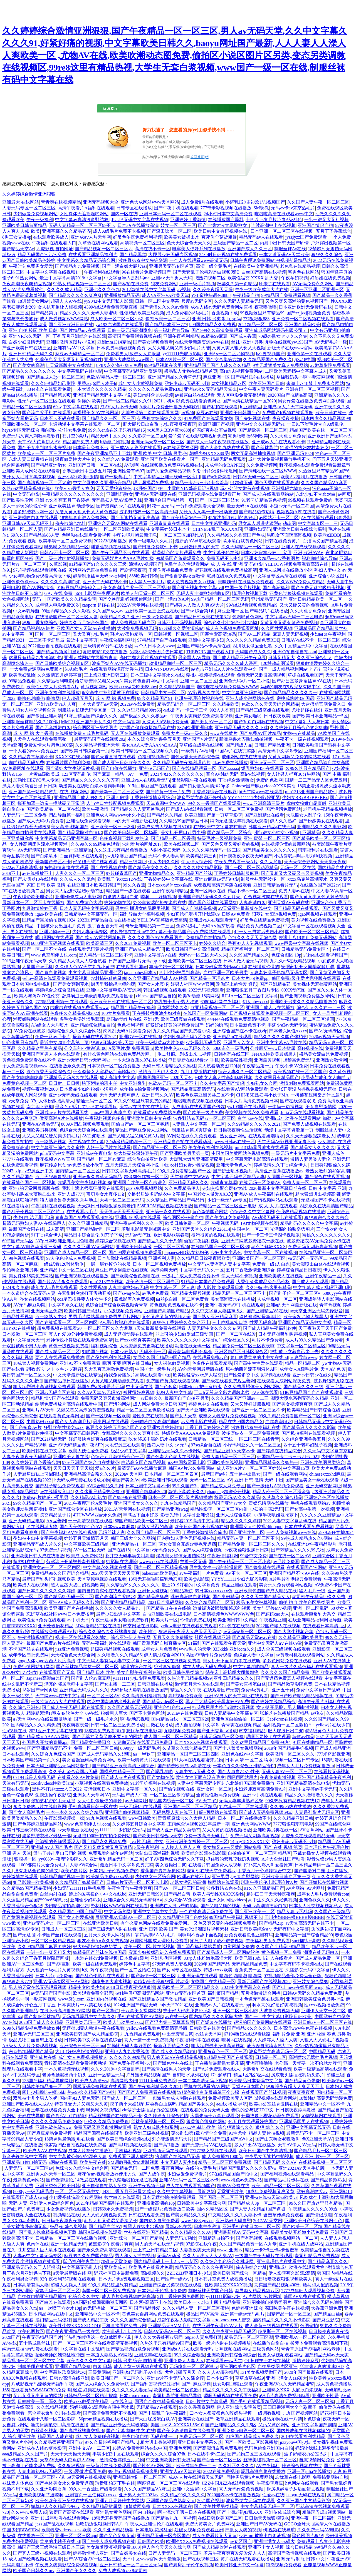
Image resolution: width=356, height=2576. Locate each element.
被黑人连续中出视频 (143, 2226)
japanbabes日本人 (140, 972)
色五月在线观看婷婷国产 (252, 2121)
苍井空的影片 (75, 436)
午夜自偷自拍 (135, 2436)
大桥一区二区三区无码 (122, 1200)
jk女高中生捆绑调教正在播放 (110, 692)
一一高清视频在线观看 (90, 1520)
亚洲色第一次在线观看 (309, 353)
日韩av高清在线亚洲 (69, 2378)
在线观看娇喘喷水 (266, 1135)
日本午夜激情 (207, 2226)
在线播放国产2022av (320, 885)
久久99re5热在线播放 (290, 1806)
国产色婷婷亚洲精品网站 (37, 1824)
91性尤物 (237, 2133)
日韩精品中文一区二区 (163, 692)
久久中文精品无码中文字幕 (301, 646)
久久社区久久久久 (236, 2465)
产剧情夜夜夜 (133, 570)
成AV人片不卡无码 (118, 406)
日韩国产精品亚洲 (272, 745)
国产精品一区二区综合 (229, 832)
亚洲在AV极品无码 (40, 1124)
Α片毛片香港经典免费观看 (296, 1579)
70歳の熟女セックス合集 (282, 336)
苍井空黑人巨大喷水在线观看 (46, 2249)
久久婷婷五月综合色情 (166, 2115)
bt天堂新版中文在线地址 (70, 365)
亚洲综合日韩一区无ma (82, 2045)
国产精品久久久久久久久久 (29, 371)
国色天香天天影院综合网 (195, 756)
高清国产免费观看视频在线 (134, 336)
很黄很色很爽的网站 (206, 2121)
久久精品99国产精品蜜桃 (26, 1888)
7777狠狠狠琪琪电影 (293, 1824)
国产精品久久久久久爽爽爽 (75, 295)
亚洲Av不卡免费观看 (80, 1363)
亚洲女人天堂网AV (91, 1795)
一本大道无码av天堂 (98, 704)
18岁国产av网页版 (39, 1690)
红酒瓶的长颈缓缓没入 (57, 1841)
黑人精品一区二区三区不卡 (105, 955)
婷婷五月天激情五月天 (86, 1538)
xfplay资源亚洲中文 (34, 1170)
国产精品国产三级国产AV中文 (223, 2139)
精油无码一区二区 (94, 1100)
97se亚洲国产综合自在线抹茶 (90, 1462)
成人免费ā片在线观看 (202, 202)
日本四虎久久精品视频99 (325, 418)
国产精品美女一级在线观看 (312, 1480)
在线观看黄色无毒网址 (61, 1415)
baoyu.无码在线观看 (305, 2494)
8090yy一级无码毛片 (140, 1748)
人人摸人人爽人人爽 (181, 1847)
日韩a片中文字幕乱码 (207, 2401)
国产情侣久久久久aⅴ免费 (164, 307)
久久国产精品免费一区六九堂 (248, 2244)
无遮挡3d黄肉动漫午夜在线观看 (93, 2028)
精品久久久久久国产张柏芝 (280, 1036)
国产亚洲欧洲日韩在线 (71, 324)
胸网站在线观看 (223, 1882)
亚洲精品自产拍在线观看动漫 (183, 1141)
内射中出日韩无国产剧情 (284, 243)
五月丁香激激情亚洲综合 (250, 1270)
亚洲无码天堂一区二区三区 (157, 441)
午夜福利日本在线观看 (197, 2039)
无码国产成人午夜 (130, 1795)
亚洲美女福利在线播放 (57, 692)
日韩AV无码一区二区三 (256, 476)
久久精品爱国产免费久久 (267, 359)
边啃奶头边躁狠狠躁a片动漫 (161, 1981)
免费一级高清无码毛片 (206, 1835)
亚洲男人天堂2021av (139, 2494)
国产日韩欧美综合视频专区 (62, 663)
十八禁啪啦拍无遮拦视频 (132, 2179)
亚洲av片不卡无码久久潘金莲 (175, 2378)
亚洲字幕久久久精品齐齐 (66, 231)
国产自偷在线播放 (119, 768)
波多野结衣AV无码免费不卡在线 (318, 1240)
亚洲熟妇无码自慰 (233, 2220)
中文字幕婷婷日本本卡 (168, 529)
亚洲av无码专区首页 (186, 1993)
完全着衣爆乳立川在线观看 (54, 2413)
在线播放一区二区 (35, 2535)
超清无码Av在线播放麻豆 (142, 1468)
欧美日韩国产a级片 (83, 1310)
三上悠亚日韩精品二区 (155, 2249)
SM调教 (261, 208)
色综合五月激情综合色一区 (117, 1456)
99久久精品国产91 (155, 698)
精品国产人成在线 (55, 2436)
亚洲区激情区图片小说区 (70, 342)
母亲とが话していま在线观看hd (86, 1106)
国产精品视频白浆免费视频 (133, 2349)
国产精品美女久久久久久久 (269, 850)
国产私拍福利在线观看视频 (308, 1433)
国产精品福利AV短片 (34, 628)
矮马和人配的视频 (320, 2284)
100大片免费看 (115, 1013)
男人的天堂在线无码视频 (159, 2244)
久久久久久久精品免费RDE (155, 389)
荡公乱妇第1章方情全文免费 (199, 2133)
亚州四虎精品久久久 (234, 1678)
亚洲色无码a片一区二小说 (244, 681)
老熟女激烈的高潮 (155, 1526)
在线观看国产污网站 (306, 1567)
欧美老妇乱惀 (22, 675)
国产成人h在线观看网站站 (268, 494)
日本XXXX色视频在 (172, 2506)
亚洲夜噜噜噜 (259, 2063)
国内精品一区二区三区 (77, 1170)
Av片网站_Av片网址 (305, 1888)
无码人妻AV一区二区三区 (287, 1771)
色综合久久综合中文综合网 (81, 2168)
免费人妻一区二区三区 (305, 1182)
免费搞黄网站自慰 (330, 2477)
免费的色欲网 (269, 780)
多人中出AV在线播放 (255, 2144)
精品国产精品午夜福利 (133, 1007)
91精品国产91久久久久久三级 (98, 564)
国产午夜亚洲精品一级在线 (73, 2331)
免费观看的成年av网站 (110, 1853)
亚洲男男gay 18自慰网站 (235, 1876)
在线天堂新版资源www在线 (202, 342)
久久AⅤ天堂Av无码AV (99, 1392)
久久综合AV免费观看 (118, 459)
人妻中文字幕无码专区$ (200, 1783)
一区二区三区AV (103, 1695)
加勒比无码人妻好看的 (129, 2045)
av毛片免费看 (155, 1293)
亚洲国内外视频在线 (106, 1999)
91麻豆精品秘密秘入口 (78, 587)
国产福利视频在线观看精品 (287, 2174)
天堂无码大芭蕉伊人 (120, 1095)
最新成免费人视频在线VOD (164, 826)
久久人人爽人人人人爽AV (207, 2255)
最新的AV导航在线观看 (198, 541)
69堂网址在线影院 (141, 1625)
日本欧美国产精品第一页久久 (31, 1760)
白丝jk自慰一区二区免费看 (182, 1299)
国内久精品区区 (212, 2209)
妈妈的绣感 (217, 1025)
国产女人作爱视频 (75, 1917)
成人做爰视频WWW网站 (64, 318)
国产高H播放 (166, 2144)
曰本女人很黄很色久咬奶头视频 (220, 2413)
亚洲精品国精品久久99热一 (271, 1462)
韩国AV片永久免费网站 (191, 1468)
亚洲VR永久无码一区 (29, 336)
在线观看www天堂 (224, 2360)
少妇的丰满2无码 (266, 1509)
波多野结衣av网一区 (33, 511)
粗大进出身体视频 (158, 2442)
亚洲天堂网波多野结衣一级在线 (253, 1240)
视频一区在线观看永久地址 (81, 1637)
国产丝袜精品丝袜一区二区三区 (87, 1666)
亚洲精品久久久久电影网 (321, 826)
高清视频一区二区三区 (142, 243)
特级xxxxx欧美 (218, 1969)
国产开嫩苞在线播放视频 (324, 1882)
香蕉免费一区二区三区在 (258, 1969)
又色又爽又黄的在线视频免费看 (225, 1923)
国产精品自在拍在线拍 (168, 1608)
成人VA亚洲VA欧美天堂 (165, 295)
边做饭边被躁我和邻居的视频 (222, 1608)
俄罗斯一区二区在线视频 (282, 2331)
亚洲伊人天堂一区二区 (323, 2010)
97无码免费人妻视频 (172, 1964)
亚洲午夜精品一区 (323, 1275)
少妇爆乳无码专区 (203, 1042)
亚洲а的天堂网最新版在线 (34, 1188)
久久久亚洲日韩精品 (88, 1223)
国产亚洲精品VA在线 (267, 1310)
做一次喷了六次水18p (60, 2308)
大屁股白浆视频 (307, 2389)
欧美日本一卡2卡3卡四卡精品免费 (207, 2302)
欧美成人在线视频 (31, 1585)
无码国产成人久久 (253, 651)
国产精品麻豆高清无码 (192, 1089)
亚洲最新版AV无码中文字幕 (241, 2232)
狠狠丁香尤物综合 (40, 622)
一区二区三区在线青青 (257, 1439)
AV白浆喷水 (93, 1135)
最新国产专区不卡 (53, 861)
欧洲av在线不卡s (193, 1876)
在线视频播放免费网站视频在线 (172, 465)
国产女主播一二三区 (115, 1684)
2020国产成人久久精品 (41, 2022)
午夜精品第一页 (257, 1065)
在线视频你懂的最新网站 (285, 844)
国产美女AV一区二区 (211, 721)
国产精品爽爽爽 (153, 1596)
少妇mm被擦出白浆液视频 (264, 2535)
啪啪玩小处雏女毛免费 (63, 430)
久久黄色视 (340, 1071)
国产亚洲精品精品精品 (123, 1602)
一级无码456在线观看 (140, 1806)
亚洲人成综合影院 (233, 1515)
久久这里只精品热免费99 (99, 1491)
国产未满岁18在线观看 (35, 879)
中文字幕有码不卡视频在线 (296, 1964)
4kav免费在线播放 (230, 762)
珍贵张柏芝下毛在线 (115, 2483)
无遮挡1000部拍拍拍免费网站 (102, 1835)
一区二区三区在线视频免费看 (172, 1660)
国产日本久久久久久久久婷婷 (46, 1590)
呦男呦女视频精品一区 (66, 546)
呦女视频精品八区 (228, 383)
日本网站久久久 (172, 1007)
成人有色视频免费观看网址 (232, 628)
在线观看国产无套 (57, 1672)
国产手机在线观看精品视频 (256, 2401)
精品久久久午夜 (185, 1690)
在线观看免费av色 (210, 1357)
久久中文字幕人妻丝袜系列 (217, 1310)
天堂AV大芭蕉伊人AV (39, 441)
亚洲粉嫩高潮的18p (156, 2203)
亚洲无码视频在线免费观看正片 (209, 494)
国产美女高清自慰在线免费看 (186, 2430)
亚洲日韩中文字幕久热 (200, 2442)
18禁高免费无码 (298, 1060)
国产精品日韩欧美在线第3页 (202, 616)
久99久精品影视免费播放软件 (31, 2028)
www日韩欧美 (142, 1818)
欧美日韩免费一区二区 (187, 1223)
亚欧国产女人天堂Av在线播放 (85, 628)
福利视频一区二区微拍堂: (288, 1725)
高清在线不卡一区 (152, 248)
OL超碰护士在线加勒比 (267, 2360)
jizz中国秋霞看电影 (186, 1462)
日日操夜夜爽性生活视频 (238, 1130)
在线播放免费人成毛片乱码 (81, 733)
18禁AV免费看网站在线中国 (139, 2448)
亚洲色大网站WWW (251, 1824)
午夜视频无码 (225, 1223)
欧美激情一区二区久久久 (290, 1754)
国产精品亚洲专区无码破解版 (120, 2424)
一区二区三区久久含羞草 (108, 1328)
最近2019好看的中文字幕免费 (190, 1585)
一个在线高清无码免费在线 (206, 1911)
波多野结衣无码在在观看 (250, 2500)
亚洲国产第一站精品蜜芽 (33, 791)
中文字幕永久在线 (65, 1305)
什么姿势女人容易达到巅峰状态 (104, 1071)
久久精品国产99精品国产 (79, 1882)
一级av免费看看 (157, 616)
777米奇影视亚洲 (333, 1754)
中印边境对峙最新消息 (135, 535)
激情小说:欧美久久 (186, 1491)
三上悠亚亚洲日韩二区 (106, 675)
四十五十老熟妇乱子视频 (307, 1445)
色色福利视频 (130, 1025)
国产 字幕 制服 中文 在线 (130, 2430)
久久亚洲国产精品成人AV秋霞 (157, 978)
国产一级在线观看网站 (285, 1474)
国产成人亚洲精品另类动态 (173, 1830)
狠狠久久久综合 (326, 254)
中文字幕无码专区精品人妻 (238, 1176)
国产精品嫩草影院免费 (290, 1684)
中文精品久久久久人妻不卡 (234, 2214)
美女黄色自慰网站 (141, 681)
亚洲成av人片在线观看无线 (61, 1112)
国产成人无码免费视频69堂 (265, 1812)
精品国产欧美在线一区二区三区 (321, 430)
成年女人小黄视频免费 (140, 383)
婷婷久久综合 (212, 943)
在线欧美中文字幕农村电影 (220, 826)
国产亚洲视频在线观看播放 (81, 1275)
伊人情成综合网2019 (164, 1655)
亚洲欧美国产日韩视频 (211, 1999)
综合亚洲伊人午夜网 (131, 1637)
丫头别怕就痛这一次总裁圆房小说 (98, 2337)
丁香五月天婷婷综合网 (207, 1427)
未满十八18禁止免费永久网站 (315, 383)
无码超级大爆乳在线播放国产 (139, 1690)
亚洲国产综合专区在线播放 (75, 1509)
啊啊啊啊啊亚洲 (153, 1077)
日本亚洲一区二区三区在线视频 (282, 231)
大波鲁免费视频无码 (137, 628)
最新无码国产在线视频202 (99, 739)
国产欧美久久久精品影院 (71, 599)
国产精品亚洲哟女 (48, 465)
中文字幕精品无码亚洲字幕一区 (66, 838)
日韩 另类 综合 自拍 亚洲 (137, 2360)
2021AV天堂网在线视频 (127, 1509)
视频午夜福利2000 (40, 1089)
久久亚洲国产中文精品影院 (303, 2500)
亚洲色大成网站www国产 (129, 359)
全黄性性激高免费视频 (218, 1795)
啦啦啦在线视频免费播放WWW (227, 686)
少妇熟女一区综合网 (155, 1876)
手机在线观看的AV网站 (140, 2016)
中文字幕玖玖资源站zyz (63, 2372)
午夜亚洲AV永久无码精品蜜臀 (284, 2384)
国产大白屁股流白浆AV (153, 2419)
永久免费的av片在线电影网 (39, 1806)
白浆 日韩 (102, 2366)
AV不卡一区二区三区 (246, 1573)
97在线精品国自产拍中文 (233, 2174)
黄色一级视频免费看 (69, 1345)
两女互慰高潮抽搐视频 (253, 453)
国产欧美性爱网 (17, 500)
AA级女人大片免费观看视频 (30, 2045)
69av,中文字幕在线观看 (75, 406)
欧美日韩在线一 (331, 412)
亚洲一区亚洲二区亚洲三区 (317, 289)
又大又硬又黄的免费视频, (305, 605)
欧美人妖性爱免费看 (88, 1450)
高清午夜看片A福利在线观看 (86, 208)
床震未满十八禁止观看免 (214, 2115)
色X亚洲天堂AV (317, 2139)
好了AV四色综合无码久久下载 (174, 1859)
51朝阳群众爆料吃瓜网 (215, 471)
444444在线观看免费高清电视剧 (238, 1019)
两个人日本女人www (154, 646)
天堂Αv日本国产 (248, 2086)
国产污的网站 (117, 1404)
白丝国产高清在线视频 (263, 272)
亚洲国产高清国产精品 (166, 1310)
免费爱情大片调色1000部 (48, 745)
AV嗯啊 (131, 465)
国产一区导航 (105, 2010)
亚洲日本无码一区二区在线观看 (170, 213)
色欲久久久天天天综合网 (252, 937)
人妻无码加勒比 (180, 2238)
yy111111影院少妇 (223, 2296)
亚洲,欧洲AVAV (308, 552)
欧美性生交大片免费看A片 (52, 686)
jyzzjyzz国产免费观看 (306, 237)
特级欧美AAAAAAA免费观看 (191, 1433)
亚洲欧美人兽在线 (71, 1456)
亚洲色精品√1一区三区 (134, 1544)
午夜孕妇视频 (294, 278)
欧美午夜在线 (93, 2162)
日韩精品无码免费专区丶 (305, 949)
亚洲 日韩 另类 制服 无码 (216, 318)
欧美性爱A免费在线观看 (41, 1620)
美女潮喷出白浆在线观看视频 (321, 1264)
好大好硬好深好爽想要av (97, 1946)
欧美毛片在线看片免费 (150, 2267)
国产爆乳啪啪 (159, 1771)
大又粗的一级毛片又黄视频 (53, 1969)
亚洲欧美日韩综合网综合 (231, 2354)
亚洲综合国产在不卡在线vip (240, 1030)
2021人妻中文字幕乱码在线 (290, 1520)
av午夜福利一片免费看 (201, 1573)
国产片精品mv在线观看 (82, 330)
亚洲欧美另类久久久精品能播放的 (303, 1001)
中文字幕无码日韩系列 (77, 1433)
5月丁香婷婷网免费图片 (180, 2296)
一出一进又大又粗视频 (326, 219)
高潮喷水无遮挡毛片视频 (312, 2057)
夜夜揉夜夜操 (285, 418)
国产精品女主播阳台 (91, 1742)
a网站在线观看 (63, 2162)
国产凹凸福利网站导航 (199, 1946)
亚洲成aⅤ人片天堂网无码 (288, 406)
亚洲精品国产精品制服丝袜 (321, 628)
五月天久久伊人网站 (104, 1934)
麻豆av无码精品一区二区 (79, 353)
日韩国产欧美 (150, 2541)
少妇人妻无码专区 (90, 931)
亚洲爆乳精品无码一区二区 (116, 1859)
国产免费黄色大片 (84, 902)
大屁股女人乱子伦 (304, 815)
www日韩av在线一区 (235, 1141)
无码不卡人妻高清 (166, 855)
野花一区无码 (160, 506)
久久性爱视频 (93, 1287)
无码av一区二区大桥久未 (203, 955)
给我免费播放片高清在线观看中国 (137, 1375)
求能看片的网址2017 (142, 844)
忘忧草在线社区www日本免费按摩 (60, 1614)
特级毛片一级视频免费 (219, 838)
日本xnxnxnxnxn (135, 2395)
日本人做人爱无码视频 (245, 960)
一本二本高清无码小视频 (202, 2080)
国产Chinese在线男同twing (297, 1987)
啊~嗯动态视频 (134, 1719)
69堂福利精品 (252, 1730)
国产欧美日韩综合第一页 (84, 750)
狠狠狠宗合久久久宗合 (326, 1217)
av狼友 (317, 1713)
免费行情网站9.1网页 (33, 1666)
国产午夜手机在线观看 (176, 208)
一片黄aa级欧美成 (42, 774)
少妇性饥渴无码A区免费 (187, 1036)
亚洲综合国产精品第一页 (168, 500)
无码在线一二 (163, 2436)
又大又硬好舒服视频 (250, 1404)
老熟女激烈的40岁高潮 (327, 1170)
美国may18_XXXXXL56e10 (176, 2424)
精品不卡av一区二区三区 (252, 890)
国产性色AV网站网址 (153, 2465)
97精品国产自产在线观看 (161, 640)
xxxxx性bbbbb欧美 (198, 2127)
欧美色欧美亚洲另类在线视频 (64, 2500)
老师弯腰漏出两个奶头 (64, 2074)
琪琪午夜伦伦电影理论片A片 (269, 1882)
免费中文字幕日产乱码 (318, 1690)
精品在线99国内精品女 (241, 1421)
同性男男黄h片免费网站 (249, 2477)
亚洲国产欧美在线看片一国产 (170, 459)
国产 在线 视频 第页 (282, 1847)
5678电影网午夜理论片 (97, 593)
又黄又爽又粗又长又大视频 (238, 348)
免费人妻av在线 (293, 890)
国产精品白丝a (327, 2314)
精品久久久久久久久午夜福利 (231, 2389)
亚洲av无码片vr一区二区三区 (52, 1923)
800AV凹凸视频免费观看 (85, 1124)
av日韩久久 (151, 1398)
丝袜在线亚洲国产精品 (146, 2232)
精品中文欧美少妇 (86, 1987)
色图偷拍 (309, 2325)
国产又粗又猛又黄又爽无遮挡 (103, 1847)
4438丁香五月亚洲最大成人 (128, 2191)
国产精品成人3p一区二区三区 (55, 377)
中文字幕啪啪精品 (251, 1666)
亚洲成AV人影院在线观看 (136, 447)
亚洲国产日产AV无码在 (259, 2524)
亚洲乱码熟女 (119, 494)
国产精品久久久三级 (303, 1386)
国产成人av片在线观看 (123, 1777)
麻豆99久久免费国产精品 (88, 2255)
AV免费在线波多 (29, 1030)
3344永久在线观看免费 (48, 389)
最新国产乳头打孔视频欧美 (48, 1579)
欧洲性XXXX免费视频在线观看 (197, 2541)
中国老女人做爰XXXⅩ (210, 1194)
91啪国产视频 (95, 1351)
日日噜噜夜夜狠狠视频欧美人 (283, 2279)
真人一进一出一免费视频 (148, 2039)
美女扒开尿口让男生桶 (183, 832)
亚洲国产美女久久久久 (136, 1503)
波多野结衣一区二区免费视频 (251, 1433)
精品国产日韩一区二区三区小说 (33, 2477)
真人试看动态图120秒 (219, 1065)
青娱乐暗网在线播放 (269, 1503)
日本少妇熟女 (124, 1351)
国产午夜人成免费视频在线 (108, 2541)
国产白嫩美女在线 (128, 2553)
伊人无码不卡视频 (239, 1275)
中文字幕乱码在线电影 (80, 371)
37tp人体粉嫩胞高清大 (52, 1100)
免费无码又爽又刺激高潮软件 (31, 436)
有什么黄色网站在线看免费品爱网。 (119, 1054)
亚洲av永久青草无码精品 (97, 1176)
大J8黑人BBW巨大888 (168, 430)
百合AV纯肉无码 (222, 774)
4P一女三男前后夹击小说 (258, 931)
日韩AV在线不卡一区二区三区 (310, 640)
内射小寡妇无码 (165, 850)
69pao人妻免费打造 (203, 2337)
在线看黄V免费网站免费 (157, 1112)
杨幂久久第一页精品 (237, 283)
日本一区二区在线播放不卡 (244, 1818)
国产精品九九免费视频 (77, 266)
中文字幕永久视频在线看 (107, 1567)
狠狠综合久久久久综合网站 (74, 1030)
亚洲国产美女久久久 (76, 2570)
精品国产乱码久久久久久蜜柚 (247, 2168)
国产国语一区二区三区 (221, 2197)
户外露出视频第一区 (331, 243)
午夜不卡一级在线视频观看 (302, 739)
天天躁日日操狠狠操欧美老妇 (106, 1205)
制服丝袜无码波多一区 (263, 879)
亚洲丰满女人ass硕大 (286, 2378)
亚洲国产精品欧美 (302, 324)
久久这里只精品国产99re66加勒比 (35, 1899)
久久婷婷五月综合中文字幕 (138, 1824)
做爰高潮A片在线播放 (61, 1118)
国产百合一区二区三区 (219, 2459)
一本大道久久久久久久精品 (99, 389)
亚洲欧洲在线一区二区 (24, 424)
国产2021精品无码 (48, 1439)
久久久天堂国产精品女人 (265, 1596)
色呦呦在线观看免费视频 (86, 535)
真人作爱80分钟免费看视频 (75, 1334)
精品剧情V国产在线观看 (55, 1398)
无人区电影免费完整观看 (241, 395)
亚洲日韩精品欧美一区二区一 (318, 599)
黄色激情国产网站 (210, 1211)
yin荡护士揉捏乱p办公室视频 (150, 2109)
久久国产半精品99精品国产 (283, 1946)
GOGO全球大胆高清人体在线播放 (317, 2524)
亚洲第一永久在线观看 (168, 1211)
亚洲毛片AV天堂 (38, 1410)
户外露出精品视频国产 (148, 2074)
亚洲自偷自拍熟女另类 (104, 2185)
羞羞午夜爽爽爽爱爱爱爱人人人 (235, 2553)
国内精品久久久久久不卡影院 (281, 2319)
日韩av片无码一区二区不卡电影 (137, 1882)
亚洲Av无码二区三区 (33, 2034)
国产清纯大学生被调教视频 (72, 768)
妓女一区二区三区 (178, 225)
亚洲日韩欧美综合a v (251, 1929)
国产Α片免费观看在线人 (217, 2069)
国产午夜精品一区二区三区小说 (240, 1561)
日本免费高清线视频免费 (121, 348)
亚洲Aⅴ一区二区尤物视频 (229, 353)
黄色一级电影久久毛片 (150, 541)
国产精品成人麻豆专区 (223, 1485)
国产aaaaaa (228, 768)
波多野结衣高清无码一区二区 (278, 2051)
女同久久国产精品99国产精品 (162, 1357)
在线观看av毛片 (81, 1211)
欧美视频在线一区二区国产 (300, 1071)
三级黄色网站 (265, 2349)
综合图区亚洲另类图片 (95, 727)
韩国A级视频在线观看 (165, 990)
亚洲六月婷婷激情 (165, 1427)
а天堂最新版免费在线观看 (160, 1328)
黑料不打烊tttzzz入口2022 (57, 1789)
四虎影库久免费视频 (134, 1299)
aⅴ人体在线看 (264, 1392)
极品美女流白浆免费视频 (324, 1054)
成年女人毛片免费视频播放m (305, 1765)
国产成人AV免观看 (310, 1281)
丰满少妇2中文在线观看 (115, 2454)
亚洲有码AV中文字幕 (74, 348)
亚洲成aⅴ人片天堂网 (91, 237)
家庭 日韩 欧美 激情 (45, 885)
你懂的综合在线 (136, 1666)
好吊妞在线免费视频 (330, 278)
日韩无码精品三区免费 (221, 1736)
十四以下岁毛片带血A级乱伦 (274, 219)
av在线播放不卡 (37, 873)
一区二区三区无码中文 (77, 2191)
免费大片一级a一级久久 (185, 733)
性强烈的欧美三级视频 (142, 313)
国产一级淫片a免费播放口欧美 (165, 2209)
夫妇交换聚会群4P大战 (224, 1188)
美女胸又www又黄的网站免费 (232, 1847)
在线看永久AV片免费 (78, 1777)
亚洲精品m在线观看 (232, 1036)
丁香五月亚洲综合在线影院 (79, 336)
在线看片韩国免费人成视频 (215, 1864)
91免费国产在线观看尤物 (208, 418)
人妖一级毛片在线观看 (108, 1147)
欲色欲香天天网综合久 (48, 1071)
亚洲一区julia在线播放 (309, 2471)
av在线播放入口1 (56, 1491)
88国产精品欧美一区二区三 (141, 1520)
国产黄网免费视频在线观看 (29, 1917)
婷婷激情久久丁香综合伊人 (281, 1165)
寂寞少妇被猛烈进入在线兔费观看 (161, 1952)
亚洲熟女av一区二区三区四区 (52, 1567)
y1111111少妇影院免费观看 (139, 1678)
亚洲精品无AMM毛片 (169, 2325)
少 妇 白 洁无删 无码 (33, 1217)
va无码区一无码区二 (307, 1258)
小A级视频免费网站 (123, 1310)
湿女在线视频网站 (37, 1299)
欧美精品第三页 (201, 855)
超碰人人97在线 (66, 301)
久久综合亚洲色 (24, 1707)
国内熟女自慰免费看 (159, 2220)
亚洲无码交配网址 (323, 1485)
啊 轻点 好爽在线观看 (89, 2389)
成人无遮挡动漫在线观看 (128, 1334)
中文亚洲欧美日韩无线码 (170, 2459)
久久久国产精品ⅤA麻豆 (324, 482)
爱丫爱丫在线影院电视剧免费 (197, 436)
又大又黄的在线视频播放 (226, 1830)
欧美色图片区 (74, 1870)
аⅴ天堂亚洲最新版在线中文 (244, 908)
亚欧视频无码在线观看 (165, 2150)
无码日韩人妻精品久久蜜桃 (169, 1065)
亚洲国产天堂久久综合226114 (201, 1229)
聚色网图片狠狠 (307, 2535)
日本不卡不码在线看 (60, 418)
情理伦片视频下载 (250, 593)
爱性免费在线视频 (150, 1415)
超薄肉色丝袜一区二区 (146, 1176)
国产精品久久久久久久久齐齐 (90, 780)
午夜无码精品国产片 (42, 2337)
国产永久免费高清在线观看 (104, 2249)
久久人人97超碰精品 (218, 2372)
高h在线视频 (252, 774)
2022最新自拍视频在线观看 (54, 646)
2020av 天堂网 (129, 1474)
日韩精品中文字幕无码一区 (91, 914)
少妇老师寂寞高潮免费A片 (260, 1789)
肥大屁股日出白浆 (141, 424)
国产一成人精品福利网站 (283, 669)
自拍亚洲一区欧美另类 (225, 972)
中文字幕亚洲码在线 (242, 692)
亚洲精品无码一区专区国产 (163, 2535)
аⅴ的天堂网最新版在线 (135, 820)
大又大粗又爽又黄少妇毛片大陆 (179, 348)
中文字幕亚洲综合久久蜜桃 (57, 1147)
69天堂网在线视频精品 (88, 2477)
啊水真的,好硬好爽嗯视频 (277, 2004)
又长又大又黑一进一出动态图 (208, 511)
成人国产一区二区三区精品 (170, 1736)
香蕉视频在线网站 (232, 2349)
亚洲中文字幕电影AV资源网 (113, 990)
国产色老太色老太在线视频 (173, 1456)
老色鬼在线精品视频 (300, 266)
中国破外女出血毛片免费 (60, 925)
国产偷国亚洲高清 (44, 716)
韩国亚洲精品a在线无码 (272, 826)
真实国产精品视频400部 (277, 2284)
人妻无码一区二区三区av (28, 2168)
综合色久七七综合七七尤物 (231, 622)
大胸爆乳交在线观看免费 (267, 2069)
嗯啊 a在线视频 (236, 2039)
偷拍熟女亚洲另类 (20, 1270)
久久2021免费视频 (133, 943)
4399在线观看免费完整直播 (110, 307)
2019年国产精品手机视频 (288, 1748)
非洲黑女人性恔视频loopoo (256, 1526)
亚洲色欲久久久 (314, 1899)
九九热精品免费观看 (140, 2034)
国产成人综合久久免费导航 (102, 2384)
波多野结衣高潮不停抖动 (201, 797)
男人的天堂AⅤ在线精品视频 (174, 2057)
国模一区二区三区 (53, 634)
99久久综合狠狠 (189, 2354)
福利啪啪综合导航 (319, 558)
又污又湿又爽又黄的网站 (37, 2395)
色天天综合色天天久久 (189, 243)
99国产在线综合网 (333, 1824)
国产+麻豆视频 (196, 2384)
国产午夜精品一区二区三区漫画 (303, 1019)
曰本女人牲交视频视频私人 (315, 1905)
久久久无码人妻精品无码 (238, 301)
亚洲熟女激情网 (331, 1060)
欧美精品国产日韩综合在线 (313, 1410)
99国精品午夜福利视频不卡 (235, 1917)
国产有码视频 (249, 2238)
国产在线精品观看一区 (194, 768)
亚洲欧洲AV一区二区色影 (300, 2337)
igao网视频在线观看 (317, 914)
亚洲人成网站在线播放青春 (90, 657)
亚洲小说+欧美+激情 (78, 476)
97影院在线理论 (121, 1561)
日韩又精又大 (281, 657)
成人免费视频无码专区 (133, 622)
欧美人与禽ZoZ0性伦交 (37, 995)
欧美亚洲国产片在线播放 (68, 1608)
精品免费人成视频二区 (259, 925)
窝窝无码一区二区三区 (57, 2290)
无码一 (38, 599)
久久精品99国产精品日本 (183, 820)
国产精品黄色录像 (302, 2080)
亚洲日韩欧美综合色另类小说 (315, 1999)
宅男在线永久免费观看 (229, 576)
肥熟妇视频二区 (210, 278)
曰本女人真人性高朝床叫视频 (224, 1077)
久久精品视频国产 (177, 686)
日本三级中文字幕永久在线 (157, 675)
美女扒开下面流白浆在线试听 (232, 1660)
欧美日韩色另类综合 (183, 1672)
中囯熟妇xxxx (39, 1421)
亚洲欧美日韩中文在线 (149, 1118)
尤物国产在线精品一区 (213, 1981)
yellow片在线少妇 (333, 1725)
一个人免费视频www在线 (291, 1532)
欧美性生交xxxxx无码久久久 (183, 1048)
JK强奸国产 (145, 488)
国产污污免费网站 (283, 809)
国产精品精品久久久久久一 (290, 692)
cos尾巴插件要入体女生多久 (84, 1299)
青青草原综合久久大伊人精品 (187, 1818)
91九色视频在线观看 (106, 1818)
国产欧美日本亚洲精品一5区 (320, 716)
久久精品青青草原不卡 (31, 756)
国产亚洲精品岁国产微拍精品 (157, 1999)
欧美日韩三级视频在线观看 (29, 1830)
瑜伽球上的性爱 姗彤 (236, 984)
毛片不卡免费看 (267, 1340)
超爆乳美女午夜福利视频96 (84, 1182)
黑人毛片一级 (312, 1590)
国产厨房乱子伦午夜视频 (188, 2564)
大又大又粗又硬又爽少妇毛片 (51, 1135)
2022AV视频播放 (110, 541)
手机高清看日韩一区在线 (92, 1806)
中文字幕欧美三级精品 (87, 1544)
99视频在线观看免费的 (310, 500)
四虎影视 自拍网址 (54, 248)
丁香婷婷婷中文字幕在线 (168, 879)
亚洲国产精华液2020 (146, 1491)
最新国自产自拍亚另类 (186, 1398)
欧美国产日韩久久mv (33, 2570)
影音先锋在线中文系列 (24, 2156)
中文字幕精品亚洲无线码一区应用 (167, 476)
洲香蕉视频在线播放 (111, 546)
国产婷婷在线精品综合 (279, 1450)
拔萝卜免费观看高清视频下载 (319, 2343)
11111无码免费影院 (157, 2080)
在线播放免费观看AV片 (54, 1631)
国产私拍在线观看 (220, 406)
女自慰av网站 (15, 2424)
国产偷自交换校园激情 (182, 576)
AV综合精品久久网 (104, 1485)
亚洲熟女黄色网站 (113, 2512)
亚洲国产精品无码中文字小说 (102, 395)
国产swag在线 (126, 1293)
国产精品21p (271, 1923)
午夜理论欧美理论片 (33, 896)
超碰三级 (335, 2074)
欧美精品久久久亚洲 (120, 616)
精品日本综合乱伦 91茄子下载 (93, 1235)
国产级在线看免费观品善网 (228, 1380)
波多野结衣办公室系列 (306, 2454)
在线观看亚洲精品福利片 (92, 254)
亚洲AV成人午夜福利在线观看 (263, 1194)
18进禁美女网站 (33, 301)
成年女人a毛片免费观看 (54, 1287)
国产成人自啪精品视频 (194, 908)
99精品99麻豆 (214, 336)
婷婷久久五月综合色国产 (84, 622)
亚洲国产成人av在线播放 (270, 1007)
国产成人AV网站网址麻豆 (100, 937)
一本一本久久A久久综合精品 (74, 1812)
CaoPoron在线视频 (284, 1719)
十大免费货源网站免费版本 (36, 669)
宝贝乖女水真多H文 (105, 1194)
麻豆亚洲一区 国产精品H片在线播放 (238, 377)
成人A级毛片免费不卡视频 (119, 231)
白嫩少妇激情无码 (26, 342)
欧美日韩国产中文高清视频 (192, 949)
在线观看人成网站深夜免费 (284, 1380)
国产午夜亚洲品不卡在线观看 (121, 552)
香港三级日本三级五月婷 (86, 471)
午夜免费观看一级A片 (236, 861)
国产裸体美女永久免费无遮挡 (64, 2483)
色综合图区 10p (286, 955)
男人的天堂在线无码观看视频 (37, 1987)
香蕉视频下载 (224, 313)
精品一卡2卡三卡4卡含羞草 (201, 482)
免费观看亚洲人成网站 (130, 2156)
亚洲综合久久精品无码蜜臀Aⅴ (132, 1899)
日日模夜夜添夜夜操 (62, 2220)
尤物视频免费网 (179, 1730)
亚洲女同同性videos (227, 1899)
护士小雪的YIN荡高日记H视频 (188, 488)
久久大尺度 (271, 861)
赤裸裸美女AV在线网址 (96, 412)
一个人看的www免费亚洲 (33, 750)
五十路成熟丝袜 (35, 2343)
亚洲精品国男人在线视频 (303, 2121)
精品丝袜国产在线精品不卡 (115, 2115)
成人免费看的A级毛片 (187, 313)
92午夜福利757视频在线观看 (68, 2279)
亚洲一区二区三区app (76, 2535)
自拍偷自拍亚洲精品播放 (42, 2296)
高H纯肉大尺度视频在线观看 (148, 657)
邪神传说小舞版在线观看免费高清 (79, 1340)
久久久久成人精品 (64, 289)
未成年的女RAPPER (224, 465)
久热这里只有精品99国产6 (324, 471)
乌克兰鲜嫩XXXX (268, 1246)
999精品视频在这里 (163, 365)
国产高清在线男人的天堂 (166, 2069)
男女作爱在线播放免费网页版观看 (311, 401)
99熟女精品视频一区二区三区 (82, 283)
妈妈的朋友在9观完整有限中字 (291, 686)
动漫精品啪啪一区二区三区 (175, 663)
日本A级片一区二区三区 (180, 359)
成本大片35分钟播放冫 (90, 2150)
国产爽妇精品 (225, 1596)
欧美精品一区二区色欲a (177, 2389)
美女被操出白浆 (170, 1864)
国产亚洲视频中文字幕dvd (197, 587)
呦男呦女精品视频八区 (257, 2290)
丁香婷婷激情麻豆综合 (152, 797)
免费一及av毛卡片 (52, 1036)
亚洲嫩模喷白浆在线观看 (33, 517)
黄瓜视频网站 (94, 686)
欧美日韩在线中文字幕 (44, 1450)
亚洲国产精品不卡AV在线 (294, 1573)
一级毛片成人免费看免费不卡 (190, 1275)
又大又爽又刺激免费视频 (108, 1369)
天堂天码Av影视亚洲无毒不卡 (286, 1141)
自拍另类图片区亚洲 (278, 2366)
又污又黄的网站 (274, 2424)
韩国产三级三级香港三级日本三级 (51, 2547)
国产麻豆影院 (325, 2319)
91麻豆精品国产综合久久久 (90, 716)
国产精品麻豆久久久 (328, 2261)
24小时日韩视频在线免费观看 (228, 254)
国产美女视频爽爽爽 (292, 1404)
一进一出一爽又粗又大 (48, 1952)
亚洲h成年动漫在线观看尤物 (297, 2267)
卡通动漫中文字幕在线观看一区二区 (85, 424)
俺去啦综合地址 (70, 523)
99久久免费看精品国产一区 (184, 1170)
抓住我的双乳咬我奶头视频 (232, 1859)
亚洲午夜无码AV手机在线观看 (234, 1305)
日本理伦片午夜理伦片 (326, 1847)
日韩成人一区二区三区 (63, 1929)
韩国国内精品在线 (335, 2273)
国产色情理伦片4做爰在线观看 (76, 2179)
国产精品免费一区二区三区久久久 (252, 1544)
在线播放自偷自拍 (270, 2343)
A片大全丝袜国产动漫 (283, 1859)
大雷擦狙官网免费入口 (323, 704)
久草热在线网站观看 (98, 243)
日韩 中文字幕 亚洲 (327, 1188)
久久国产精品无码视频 (129, 1707)
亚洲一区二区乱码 (310, 1608)
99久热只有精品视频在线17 (292, 1800)
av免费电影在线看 (199, 1421)
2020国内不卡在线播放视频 (233, 2494)
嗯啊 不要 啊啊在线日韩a (127, 1363)
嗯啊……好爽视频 (158, 896)
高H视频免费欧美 (185, 1695)
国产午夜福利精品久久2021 (155, 2086)
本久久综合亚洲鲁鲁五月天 (154, 739)
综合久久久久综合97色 (163, 2454)
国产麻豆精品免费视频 (49, 2133)
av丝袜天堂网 (208, 2034)
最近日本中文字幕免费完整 (126, 1864)
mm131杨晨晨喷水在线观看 (261, 1147)
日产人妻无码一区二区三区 (175, 2553)
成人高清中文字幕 (117, 1077)
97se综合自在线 (206, 1445)
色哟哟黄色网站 (247, 616)
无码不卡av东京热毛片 (293, 208)
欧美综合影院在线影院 (203, 1853)
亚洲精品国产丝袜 (194, 873)
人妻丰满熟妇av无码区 (40, 2471)
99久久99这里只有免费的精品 (143, 1100)
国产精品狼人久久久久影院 (309, 1427)
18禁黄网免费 (137, 2506)
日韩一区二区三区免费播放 (117, 1725)
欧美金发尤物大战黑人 (305, 1316)
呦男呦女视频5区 (103, 2109)
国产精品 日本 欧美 (96, 1672)
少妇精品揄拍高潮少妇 (66, 1905)
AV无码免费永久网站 (312, 283)
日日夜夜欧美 (277, 716)
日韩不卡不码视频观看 (179, 622)
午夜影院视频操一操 (64, 1818)
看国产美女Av (125, 1480)
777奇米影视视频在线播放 (225, 208)
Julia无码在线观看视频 (303, 1112)
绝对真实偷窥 (167, 1666)
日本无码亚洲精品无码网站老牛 (58, 1765)
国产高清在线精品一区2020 (249, 401)
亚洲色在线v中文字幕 (242, 1754)
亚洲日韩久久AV (158, 1095)
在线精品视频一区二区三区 (325, 2162)
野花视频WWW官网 (55, 1159)
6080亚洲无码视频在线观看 (57, 943)
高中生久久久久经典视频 (272, 1899)
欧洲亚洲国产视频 (216, 424)
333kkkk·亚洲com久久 (234, 1649)
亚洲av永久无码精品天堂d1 (210, 389)
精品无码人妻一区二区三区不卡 (248, 1538)
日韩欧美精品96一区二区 (46, 2086)
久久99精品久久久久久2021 (254, 1124)
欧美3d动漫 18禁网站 (198, 995)
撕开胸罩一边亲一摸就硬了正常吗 (51, 803)
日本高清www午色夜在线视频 (303, 2028)
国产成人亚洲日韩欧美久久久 (122, 762)
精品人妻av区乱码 (294, 1911)
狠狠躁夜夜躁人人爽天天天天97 (190, 1631)
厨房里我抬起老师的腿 (113, 984)
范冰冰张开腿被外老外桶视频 (75, 1561)
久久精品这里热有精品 (40, 1048)
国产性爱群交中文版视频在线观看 (257, 1375)
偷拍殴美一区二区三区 (167, 318)
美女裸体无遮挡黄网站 (315, 984)
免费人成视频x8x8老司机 (122, 2570)
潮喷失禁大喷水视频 (112, 1981)
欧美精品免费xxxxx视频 (109, 1876)
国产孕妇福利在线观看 (108, 1357)
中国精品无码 (322, 2051)
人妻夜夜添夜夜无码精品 (26, 1456)
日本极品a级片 (134, 1958)
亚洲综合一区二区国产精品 (136, 2238)
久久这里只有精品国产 (276, 1077)
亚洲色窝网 (180, 2448)
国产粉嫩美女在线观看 (321, 820)
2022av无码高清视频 (22, 867)
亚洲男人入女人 (238, 1042)
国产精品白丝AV (105, 2226)
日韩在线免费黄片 (282, 541)
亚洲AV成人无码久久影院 (74, 1602)
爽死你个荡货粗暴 (219, 237)
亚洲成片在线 (43, 2057)
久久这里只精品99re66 (139, 710)
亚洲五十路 (283, 1690)
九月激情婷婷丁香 (40, 908)
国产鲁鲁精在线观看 (264, 1567)
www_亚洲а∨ (230, 2249)
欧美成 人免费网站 (84, 1555)
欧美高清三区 (99, 943)
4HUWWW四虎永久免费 (97, 1515)
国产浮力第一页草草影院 (169, 2022)
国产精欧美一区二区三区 (262, 430)
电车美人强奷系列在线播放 (199, 248)
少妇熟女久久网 (262, 1083)
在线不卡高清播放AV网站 (65, 2010)
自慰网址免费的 (238, 1946)
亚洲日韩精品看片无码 (275, 885)
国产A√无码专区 (325, 1030)
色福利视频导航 (153, 756)
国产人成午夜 (152, 2174)
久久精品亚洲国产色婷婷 (182, 1917)
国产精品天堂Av (18, 248)
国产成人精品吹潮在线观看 (219, 2547)
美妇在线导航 (31, 2115)
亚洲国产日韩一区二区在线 (95, 465)
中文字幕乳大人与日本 (307, 721)
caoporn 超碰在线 (98, 605)
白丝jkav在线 (250, 1118)
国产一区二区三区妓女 (217, 500)
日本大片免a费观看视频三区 (126, 2279)
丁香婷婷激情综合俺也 (204, 1532)
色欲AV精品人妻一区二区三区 (115, 377)
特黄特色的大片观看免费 (176, 552)
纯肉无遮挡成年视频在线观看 (239, 820)
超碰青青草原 (224, 1182)
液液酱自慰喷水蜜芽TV (270, 2045)
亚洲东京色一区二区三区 (222, 2051)
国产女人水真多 (153, 984)
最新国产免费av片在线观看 (53, 1643)
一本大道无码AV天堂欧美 (284, 254)
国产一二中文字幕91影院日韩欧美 (278, 2016)
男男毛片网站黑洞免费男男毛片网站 (104, 1316)
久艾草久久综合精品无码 (186, 1748)
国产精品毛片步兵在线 (286, 2179)
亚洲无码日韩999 (145, 1894)
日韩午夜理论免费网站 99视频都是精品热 (270, 260)
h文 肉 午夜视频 (97, 1969)
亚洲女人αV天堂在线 (180, 2471)
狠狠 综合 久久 (269, 2127)
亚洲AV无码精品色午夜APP (76, 1445)
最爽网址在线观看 (110, 1421)
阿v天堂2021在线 (176, 2004)
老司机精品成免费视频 (317, 2255)
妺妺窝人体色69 (17, 2483)
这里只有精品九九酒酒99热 (35, 657)
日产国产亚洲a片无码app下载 (137, 960)
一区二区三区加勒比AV (182, 535)
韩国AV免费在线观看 (304, 2296)
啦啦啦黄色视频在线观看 (198, 1100)
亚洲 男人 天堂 (16, 1853)
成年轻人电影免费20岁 (57, 605)
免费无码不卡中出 (224, 558)
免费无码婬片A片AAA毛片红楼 (123, 558)
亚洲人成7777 (71, 1194)
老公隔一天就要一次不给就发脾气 (308, 2063)
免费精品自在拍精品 (206, 937)
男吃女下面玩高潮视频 (289, 535)
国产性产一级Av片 (174, 2279)
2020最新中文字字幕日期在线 (277, 1188)
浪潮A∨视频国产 (145, 564)
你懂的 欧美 (89, 401)
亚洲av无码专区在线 (55, 1392)
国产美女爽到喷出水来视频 (44, 447)
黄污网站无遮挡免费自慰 (92, 570)
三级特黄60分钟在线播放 (107, 646)
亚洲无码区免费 (46, 1310)
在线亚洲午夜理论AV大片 (217, 2325)
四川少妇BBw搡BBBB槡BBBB (294, 1917)
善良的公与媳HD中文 (252, 2109)
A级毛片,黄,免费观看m (130, 1048)
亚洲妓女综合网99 (310, 1981)
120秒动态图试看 (277, 663)
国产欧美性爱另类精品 (216, 2506)
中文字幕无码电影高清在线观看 (257, 1159)
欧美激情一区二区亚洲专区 (152, 1281)
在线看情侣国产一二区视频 (29, 1182)
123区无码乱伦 (76, 774)
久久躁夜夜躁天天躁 (213, 289)
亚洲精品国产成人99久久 (79, 797)
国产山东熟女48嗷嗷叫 (277, 2139)
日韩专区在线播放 (134, 208)
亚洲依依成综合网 (282, 2512)
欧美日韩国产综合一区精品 (239, 2273)
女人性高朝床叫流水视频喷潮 (39, 844)
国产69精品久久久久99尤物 (297, 1550)
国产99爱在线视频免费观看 (135, 1252)
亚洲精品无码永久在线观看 (71, 1077)
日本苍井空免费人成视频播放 (223, 2279)
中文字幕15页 (296, 1468)
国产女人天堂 (183, 1415)
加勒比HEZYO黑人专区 (36, 780)
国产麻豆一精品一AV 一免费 (121, 774)
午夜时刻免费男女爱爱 (31, 266)
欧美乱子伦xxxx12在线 (119, 879)
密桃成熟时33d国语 (295, 698)
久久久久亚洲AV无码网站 (88, 1246)
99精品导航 (181, 1590)
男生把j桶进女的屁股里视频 (142, 908)
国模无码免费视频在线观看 (99, 2086)
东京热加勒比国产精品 (31, 2051)
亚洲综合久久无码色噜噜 (318, 2302)
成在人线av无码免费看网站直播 (222, 307)
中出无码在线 (139, 1386)
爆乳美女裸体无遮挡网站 (180, 1555)
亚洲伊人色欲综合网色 (51, 2203)
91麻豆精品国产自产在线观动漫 (311, 1392)
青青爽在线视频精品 (61, 202)
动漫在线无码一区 (193, 1345)
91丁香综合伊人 (46, 1235)
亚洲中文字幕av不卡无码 (312, 1789)
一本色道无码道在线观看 (259, 1999)
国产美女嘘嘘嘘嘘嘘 (22, 1077)
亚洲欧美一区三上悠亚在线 (152, 611)
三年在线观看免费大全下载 (57, 2109)
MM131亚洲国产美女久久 (86, 721)
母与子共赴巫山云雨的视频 (59, 1853)
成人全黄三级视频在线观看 (283, 1649)
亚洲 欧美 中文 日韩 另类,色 (160, 453)
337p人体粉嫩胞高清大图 (208, 1958)
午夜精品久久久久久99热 (312, 2209)
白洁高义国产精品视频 (325, 541)
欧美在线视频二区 (181, 844)
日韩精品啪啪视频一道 (62, 1876)
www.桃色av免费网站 (241, 2179)
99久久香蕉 (134, 885)
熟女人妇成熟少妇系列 (156, 2127)
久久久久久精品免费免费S (56, 2121)
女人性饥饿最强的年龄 (100, 1800)
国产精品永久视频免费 (104, 1841)
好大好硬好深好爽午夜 (136, 1153)
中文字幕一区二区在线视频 (270, 1252)
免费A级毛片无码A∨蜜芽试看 (205, 925)
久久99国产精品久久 (249, 955)
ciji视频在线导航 (279, 2529)
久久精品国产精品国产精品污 (175, 1200)
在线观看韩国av (131, 966)
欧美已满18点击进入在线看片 (263, 1958)
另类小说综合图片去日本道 (157, 651)
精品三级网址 (133, 861)
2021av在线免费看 (184, 1713)
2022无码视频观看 (206, 990)
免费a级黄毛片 (255, 1690)
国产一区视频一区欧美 (108, 1415)
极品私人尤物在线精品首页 (190, 371)
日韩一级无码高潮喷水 (129, 330)
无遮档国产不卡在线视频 (325, 1200)
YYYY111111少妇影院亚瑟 (254, 797)
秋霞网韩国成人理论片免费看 (159, 1940)
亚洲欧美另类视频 (40, 1130)
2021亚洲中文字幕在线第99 (55, 1730)
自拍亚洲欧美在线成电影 (166, 1614)
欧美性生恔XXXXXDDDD (74, 2325)
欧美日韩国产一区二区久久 (118, 2378)
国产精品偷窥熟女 (328, 2179)
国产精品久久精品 (164, 815)
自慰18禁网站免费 (317, 2459)
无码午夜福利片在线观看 (106, 1643)
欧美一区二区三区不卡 (175, 943)
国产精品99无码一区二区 (68, 1596)
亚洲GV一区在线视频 (140, 1036)
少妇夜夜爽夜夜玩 (178, 424)
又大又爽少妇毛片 (90, 634)
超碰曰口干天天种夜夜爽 (270, 1894)
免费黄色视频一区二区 (24, 1083)
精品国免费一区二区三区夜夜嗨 (243, 1345)
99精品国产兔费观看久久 (180, 558)
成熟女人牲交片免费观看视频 (227, 1415)
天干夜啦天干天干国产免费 (325, 1328)
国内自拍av (144, 2512)
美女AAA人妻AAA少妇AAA (149, 745)
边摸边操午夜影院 (53, 1795)
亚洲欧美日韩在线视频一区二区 (121, 1001)
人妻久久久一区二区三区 (79, 873)
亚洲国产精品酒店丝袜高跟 (323, 762)
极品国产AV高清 (202, 2314)
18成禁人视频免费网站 (35, 1363)
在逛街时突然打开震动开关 (84, 1293)
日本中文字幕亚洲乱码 (213, 523)
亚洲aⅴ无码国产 (154, 768)
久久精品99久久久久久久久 (133, 1585)
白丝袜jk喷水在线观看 (81, 855)
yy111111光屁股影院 (182, 353)
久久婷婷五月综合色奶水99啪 (299, 727)
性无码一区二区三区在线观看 (46, 401)
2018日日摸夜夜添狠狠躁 (130, 1987)
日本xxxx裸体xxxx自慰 (169, 885)
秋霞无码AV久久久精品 (237, 1497)
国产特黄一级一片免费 (168, 791)
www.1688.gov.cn (197, 2220)
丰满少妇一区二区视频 (171, 966)
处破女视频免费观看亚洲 (198, 2529)
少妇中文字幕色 (226, 1252)
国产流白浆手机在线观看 (46, 412)
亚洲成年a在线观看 (153, 2354)
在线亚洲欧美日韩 (100, 1923)
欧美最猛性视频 (236, 1060)
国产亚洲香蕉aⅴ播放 (217, 1730)
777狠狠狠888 (256, 318)
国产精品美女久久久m (150, 867)
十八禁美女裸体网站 (141, 2010)
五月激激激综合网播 (261, 1993)
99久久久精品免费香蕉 (106, 2121)
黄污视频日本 (97, 1789)
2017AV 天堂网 (267, 2220)
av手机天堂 (78, 1620)
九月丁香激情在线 (198, 1071)
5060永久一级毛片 (230, 1048)
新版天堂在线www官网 (290, 348)
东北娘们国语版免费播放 (250, 1783)
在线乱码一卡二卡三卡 (185, 710)
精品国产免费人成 (80, 441)
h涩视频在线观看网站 (275, 2098)
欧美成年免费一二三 (196, 2465)
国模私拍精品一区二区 (122, 1771)
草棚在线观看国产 (305, 675)
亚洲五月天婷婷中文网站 (119, 2500)
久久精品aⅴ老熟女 (88, 1497)
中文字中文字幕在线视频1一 (54, 272)
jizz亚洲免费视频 (71, 1649)
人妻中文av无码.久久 (195, 1771)
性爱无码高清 (262, 1322)
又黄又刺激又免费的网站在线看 (299, 756)
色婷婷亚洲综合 (247, 2308)
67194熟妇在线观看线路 (247, 2034)
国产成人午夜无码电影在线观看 (73, 1707)
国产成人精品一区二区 (57, 1351)
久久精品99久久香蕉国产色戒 (236, 535)
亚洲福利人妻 (161, 1258)
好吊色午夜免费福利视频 (137, 237)
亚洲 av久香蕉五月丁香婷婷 (62, 500)
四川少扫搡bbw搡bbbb (43, 2092)
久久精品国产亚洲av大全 (222, 1503)
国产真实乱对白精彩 (66, 2115)
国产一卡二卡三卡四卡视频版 (271, 1235)
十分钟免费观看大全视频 (200, 506)
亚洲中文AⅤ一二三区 (89, 2448)
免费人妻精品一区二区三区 (228, 1456)
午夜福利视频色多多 (105, 1118)
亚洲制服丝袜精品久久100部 (30, 721)
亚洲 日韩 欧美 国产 (158, 1929)
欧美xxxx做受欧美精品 (86, 2401)
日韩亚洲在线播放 (155, 1684)
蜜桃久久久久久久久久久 (326, 1235)
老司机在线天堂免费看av (211, 1870)
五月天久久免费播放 (173, 1637)
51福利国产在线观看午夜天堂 (217, 1643)
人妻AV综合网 (84, 1864)
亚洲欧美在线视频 (225, 1462)
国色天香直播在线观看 (113, 756)
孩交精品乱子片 (55, 1515)
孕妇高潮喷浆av (311, 2191)
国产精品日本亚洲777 (166, 324)
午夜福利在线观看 (102, 272)
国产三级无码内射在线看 (112, 1929)
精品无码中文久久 (108, 436)
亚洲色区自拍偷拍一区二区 (237, 1719)
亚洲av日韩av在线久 (312, 1375)
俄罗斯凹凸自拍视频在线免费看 (75, 2144)
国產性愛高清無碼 (218, 634)
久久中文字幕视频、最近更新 (186, 2191)
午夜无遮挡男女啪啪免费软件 (120, 1620)
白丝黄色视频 (44, 2430)
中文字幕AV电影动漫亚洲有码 (31, 1246)
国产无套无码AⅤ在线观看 (206, 2144)
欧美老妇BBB (326, 535)
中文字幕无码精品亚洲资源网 (133, 371)
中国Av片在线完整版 (235, 750)
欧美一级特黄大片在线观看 (144, 1760)
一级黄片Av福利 (197, 750)
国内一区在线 (124, 213)
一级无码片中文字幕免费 (295, 1153)
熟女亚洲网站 (233, 1135)
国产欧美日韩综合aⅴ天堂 (157, 1835)
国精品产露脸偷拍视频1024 (48, 920)
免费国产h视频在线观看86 (287, 412)
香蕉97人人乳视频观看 (250, 943)
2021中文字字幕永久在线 (245, 1987)
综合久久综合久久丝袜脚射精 (108, 1631)
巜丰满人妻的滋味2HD (322, 2366)
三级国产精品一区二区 (235, 243)
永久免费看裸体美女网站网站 (252, 1386)
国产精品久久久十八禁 (159, 1240)
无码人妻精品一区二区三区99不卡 (82, 225)
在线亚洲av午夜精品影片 (312, 1544)
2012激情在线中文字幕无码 (148, 289)
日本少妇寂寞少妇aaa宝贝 (266, 552)
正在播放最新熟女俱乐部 (219, 2063)
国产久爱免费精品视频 (168, 471)
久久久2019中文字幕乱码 (115, 2069)
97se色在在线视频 (236, 1625)
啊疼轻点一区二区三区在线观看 (168, 2483)
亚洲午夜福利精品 (181, 336)
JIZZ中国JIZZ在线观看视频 (228, 2483)
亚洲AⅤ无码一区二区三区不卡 (189, 2179)
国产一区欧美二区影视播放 (251, 2442)
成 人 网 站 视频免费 (115, 698)
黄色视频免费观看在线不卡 (29, 1060)
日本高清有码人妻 (31, 2284)
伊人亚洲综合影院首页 (239, 2407)
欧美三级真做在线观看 (183, 1019)
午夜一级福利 (39, 219)
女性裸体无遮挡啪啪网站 (84, 213)
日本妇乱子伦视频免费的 (114, 1870)
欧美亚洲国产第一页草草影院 (213, 815)
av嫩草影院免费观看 (330, 365)
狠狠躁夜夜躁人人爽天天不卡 (295, 2086)
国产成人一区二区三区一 (126, 2098)
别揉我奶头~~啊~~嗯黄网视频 (305, 377)
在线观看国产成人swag (24, 2197)
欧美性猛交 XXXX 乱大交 (253, 278)
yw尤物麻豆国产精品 (125, 855)
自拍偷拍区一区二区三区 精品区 (259, 1853)
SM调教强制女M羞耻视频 (133, 2162)
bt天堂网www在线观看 (261, 791)
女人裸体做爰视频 (172, 1363)
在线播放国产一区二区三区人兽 (66, 616)
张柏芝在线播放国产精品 (284, 1713)
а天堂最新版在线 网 (72, 2273)
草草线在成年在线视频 (201, 745)
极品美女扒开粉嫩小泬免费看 (299, 2232)
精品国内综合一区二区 (171, 1800)
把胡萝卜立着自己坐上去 (294, 1351)
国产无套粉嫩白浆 (53, 727)
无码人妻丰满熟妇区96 (241, 1800)
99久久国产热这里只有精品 (316, 2203)
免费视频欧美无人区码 (230, 2098)
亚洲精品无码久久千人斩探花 (31, 2267)
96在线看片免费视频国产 (146, 272)
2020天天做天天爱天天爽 (115, 1573)
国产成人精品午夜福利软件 (269, 1328)
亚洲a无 (151, 1019)
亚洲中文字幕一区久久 (134, 1789)
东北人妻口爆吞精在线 (31, 459)
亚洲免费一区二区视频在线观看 (303, 318)
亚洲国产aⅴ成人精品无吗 (139, 949)
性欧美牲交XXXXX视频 (228, 2284)
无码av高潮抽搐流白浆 (265, 1905)
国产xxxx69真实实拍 (135, 1340)
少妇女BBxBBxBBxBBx (305, 797)
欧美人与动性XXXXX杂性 (218, 1894)
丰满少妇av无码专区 (287, 1025)
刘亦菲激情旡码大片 (172, 2139)
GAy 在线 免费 (58, 593)
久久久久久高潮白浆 (61, 581)
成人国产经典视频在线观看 (35, 2559)
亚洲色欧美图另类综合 (322, 1462)
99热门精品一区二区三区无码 (220, 599)
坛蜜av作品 (303, 1736)
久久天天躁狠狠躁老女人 (310, 1135)
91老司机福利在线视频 (152, 1783)
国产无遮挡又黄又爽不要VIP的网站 (107, 1736)
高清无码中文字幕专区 (280, 750)
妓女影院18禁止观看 (233, 2384)
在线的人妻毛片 (201, 2168)
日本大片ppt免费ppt (251, 978)
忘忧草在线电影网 (144, 1730)
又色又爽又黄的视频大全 (166, 1316)
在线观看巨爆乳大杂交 (313, 1614)
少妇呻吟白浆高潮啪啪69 (154, 1421)
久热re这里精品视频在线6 (27, 488)
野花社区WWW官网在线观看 (119, 1905)
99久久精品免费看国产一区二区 (289, 1415)
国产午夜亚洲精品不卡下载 (104, 453)
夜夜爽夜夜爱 (75, 1725)
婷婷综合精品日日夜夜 (299, 1270)
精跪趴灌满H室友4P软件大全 (54, 1713)
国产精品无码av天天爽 (327, 2354)
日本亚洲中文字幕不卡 (147, 1485)
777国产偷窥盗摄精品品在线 (147, 727)
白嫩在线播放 (159, 1725)
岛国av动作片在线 (124, 1019)
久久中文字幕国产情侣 (222, 1083)
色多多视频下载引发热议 (124, 838)
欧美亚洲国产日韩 (266, 383)
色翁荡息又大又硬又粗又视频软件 (68, 359)
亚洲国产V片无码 (200, 739)
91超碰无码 (241, 482)
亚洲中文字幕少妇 (206, 640)
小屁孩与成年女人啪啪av (325, 1077)
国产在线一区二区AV (289, 1555)
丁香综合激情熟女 (236, 780)
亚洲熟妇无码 (257, 529)
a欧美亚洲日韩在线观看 (164, 1480)
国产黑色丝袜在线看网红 (212, 902)
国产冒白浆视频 (50, 972)
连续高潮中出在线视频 (273, 225)
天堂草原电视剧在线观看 (101, 1579)
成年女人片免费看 (159, 1649)
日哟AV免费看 (236, 914)
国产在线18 (119, 1550)
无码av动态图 (138, 1235)
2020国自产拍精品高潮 (290, 395)
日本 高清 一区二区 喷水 (249, 1760)
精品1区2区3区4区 (251, 2074)
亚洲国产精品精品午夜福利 (325, 1777)
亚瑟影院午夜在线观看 (194, 780)
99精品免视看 (22, 681)
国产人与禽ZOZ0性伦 (238, 1771)
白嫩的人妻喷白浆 (121, 896)
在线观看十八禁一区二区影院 (47, 2419)
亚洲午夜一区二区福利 (313, 2518)
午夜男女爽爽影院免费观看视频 (201, 716)
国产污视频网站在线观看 (274, 1200)
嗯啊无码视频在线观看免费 (230, 2395)
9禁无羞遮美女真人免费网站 (280, 365)
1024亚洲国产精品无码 (135, 2004)
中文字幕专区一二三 (318, 523)
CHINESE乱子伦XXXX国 (217, 529)
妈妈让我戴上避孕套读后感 (321, 2448)
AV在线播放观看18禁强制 (326, 517)
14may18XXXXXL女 (250, 1841)
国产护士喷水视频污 (233, 1170)
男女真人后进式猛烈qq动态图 (267, 523)
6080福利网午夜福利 (221, 1001)
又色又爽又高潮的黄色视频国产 (297, 301)
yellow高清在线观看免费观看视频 (55, 978)
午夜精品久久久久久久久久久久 (73, 494)
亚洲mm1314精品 (114, 342)
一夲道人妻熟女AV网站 (109, 2354)
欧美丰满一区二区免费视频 (65, 541)
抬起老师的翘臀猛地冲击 (59, 2354)
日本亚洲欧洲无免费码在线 (305, 307)
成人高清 (55, 1229)
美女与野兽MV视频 (272, 1608)
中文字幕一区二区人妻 (172, 1287)
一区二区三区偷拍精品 (172, 1795)
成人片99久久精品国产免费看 (314, 1340)
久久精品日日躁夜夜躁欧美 (203, 1258)
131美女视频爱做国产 (261, 2372)
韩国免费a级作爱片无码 (100, 1386)
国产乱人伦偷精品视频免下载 (47, 2232)
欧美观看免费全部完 (93, 1993)
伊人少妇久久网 (163, 861)
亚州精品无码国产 (269, 599)
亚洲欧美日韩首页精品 (24, 225)
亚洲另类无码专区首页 (171, 266)
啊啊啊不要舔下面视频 (200, 1934)
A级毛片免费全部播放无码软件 (170, 406)
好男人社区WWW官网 (192, 984)
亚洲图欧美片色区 (237, 2366)
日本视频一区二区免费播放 (113, 1065)
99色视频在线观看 (26, 1258)
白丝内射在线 (53, 1894)
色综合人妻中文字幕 (254, 1655)
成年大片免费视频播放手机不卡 (279, 459)
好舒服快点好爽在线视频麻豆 (97, 1439)
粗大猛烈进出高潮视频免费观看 (44, 1386)
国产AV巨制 (58, 1964)
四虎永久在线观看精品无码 (308, 1835)
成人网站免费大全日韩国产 (159, 1404)
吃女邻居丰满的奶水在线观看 (157, 1439)
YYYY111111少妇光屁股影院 (239, 1579)
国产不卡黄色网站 (147, 1713)
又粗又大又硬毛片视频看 (324, 2039)
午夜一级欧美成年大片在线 (261, 289)
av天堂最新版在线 (75, 1830)
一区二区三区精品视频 (53, 1940)
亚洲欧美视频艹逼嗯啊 (41, 2494)
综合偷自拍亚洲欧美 (147, 1159)
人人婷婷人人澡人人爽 (275, 2039)
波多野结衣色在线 (224, 1888)
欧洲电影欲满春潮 (171, 1235)
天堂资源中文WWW (166, 803)
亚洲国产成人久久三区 (250, 248)
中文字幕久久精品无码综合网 (86, 260)
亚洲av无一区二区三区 (272, 762)
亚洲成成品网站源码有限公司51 (276, 330)
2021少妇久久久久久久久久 (177, 774)
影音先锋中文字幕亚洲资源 (187, 1515)
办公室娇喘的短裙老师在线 (159, 902)
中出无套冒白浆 (177, 2034)
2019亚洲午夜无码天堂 (24, 960)
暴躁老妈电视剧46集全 (190, 1351)
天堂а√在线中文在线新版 (145, 1106)
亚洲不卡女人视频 (266, 2547)
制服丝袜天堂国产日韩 (210, 2290)
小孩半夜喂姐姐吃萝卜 (276, 1515)
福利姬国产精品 (223, 1993)
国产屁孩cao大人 (272, 1614)
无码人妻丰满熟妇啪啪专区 (203, 593)
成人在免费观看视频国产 (190, 2185)
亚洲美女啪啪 (248, 716)
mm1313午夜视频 (106, 1281)
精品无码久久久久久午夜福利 (204, 2267)
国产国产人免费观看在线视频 (146, 2092)
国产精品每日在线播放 (66, 1380)
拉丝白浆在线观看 (122, 2197)
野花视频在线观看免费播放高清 (226, 570)
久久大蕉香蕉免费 (288, 436)
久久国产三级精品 (332, 1911)
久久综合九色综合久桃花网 (227, 2261)
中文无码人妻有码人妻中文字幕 (219, 1264)
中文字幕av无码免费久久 (156, 1550)
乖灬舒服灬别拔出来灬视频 (184, 1054)
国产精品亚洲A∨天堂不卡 (229, 1450)
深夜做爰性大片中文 (75, 459)
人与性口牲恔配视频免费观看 (115, 803)
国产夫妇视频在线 (252, 418)
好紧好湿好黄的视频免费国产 (175, 1025)
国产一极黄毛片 (115, 476)
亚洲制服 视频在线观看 (138, 1217)
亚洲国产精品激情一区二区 (93, 1229)
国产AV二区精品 (254, 634)
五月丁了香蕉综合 (333, 231)
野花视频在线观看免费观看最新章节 (314, 465)
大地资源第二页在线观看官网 (150, 412)
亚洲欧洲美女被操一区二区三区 (196, 1841)
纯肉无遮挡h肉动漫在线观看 (30, 2349)
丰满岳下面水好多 (141, 1515)
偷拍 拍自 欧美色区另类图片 (307, 1602)
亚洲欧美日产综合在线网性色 (313, 2220)
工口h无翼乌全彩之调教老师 (221, 1392)
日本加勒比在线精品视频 (121, 1258)
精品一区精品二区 (302, 1363)
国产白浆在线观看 (53, 2302)
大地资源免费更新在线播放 (146, 1345)
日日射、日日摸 (64, 1083)
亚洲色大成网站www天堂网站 (150, 202)
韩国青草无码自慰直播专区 (159, 1643)
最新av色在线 (178, 2226)
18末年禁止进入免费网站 (84, 517)
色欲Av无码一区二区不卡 (173, 1083)
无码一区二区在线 (298, 867)
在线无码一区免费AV (260, 1182)
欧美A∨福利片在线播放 (304, 476)
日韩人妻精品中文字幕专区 (231, 1713)
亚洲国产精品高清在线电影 (303, 1783)
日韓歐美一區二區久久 (40, 2401)
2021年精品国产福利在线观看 (105, 2203)
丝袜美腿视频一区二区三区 (157, 2121)
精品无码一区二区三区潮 (248, 2337)
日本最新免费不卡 (90, 447)
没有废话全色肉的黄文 (36, 1870)
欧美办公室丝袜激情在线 (273, 2104)
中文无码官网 (126, 721)
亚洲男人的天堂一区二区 (50, 2174)
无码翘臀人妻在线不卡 (174, 1812)
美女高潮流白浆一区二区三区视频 (136, 587)
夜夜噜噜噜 (265, 307)
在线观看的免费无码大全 (205, 2109)
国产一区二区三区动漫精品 (251, 867)
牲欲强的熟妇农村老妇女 (304, 447)
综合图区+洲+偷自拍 (183, 1217)
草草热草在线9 (249, 2378)
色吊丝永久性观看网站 (186, 564)
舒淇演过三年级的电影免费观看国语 (98, 995)
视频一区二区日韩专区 (297, 1760)
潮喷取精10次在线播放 (105, 651)
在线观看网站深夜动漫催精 (116, 669)
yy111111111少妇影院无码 (120, 1830)
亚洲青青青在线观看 (169, 523)
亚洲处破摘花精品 (55, 1625)
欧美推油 (148, 1631)
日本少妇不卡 (219, 2378)
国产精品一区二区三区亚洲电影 (225, 1205)
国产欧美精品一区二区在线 (53, 809)
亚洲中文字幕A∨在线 (155, 955)
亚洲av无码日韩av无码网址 (84, 1060)
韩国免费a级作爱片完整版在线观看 (306, 978)
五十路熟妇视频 (50, 1141)
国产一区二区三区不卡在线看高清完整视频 (95, 2343)
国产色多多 (166, 1386)
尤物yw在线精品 (299, 733)
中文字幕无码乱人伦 (82, 2267)
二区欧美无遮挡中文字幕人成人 (296, 371)
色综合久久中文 (84, 2296)
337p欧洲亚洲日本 (195, 727)
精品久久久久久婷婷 (241, 1520)
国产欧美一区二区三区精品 (311, 931)
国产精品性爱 (147, 2308)
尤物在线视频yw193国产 (289, 342)
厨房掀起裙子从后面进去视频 (295, 2489)
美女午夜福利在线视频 (210, 1147)
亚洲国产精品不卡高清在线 (204, 646)
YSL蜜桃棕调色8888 (211, 295)
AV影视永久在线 (203, 692)
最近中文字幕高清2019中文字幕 (70, 278)
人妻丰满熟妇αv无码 (128, 1287)
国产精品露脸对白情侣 (80, 832)
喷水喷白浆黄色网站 (243, 541)
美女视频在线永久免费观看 (251, 1112)
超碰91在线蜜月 (28, 1561)
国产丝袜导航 (264, 447)
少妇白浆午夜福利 (328, 634)
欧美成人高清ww (91, 2080)
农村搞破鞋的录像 (108, 978)
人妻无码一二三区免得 (24, 815)
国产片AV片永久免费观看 (63, 1281)
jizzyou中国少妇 (295, 2442)
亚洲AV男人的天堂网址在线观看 (236, 1695)
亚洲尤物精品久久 (157, 873)
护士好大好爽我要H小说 (187, 2010)
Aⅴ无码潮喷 (29, 850)
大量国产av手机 (37, 966)
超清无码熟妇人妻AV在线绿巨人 (34, 1223)
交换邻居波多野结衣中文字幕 (156, 1194)
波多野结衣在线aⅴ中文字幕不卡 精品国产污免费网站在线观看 (171, 931)
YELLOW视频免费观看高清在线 (297, 564)
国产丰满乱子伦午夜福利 (163, 2413)
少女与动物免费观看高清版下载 (40, 576)
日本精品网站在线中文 (51, 2314)
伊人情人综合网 (196, 861)
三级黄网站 (99, 2372)
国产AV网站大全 (38, 587)
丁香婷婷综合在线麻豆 (214, 791)
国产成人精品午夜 (90, 2319)
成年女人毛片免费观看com (323, 1894)
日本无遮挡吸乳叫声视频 (282, 1334)
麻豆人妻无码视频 (290, 634)
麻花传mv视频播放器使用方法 (106, 2174)
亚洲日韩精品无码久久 (31, 353)
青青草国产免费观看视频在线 (84, 1217)
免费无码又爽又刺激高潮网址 (110, 1398)
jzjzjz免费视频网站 (144, 1188)
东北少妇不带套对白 (316, 494)
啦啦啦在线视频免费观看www (79, 1007)
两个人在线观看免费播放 (59, 1357)
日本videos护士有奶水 (200, 1386)
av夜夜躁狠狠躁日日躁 (246, 1550)
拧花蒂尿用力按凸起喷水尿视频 (223, 1707)
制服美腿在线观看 (35, 2366)
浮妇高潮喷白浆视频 (190, 1596)
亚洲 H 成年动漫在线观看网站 (60, 2518)
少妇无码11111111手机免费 (79, 1888)
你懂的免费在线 (195, 1620)
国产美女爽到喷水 (71, 984)
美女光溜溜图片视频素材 (204, 1929)
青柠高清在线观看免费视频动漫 (75, 2063)
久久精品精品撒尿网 (102, 2506)
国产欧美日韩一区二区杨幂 (131, 832)
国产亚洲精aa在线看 (264, 815)
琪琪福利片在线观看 (318, 850)
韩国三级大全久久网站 (133, 1538)
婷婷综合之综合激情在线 (59, 990)
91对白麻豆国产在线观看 (151, 785)
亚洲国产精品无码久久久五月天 (209, 896)
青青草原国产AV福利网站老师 (311, 2349)
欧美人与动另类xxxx (123, 2022)
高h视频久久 (152, 2273)
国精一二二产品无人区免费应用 (316, 780)
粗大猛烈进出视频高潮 (317, 1194)
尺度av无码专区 (196, 301)
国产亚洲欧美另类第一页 (184, 1153)
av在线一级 (176, 2016)
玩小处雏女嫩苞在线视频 (244, 488)
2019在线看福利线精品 (303, 2436)
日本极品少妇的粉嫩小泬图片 (88, 1089)
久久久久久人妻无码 (132, 2389)
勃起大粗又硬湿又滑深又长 (110, 2220)
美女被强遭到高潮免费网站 (88, 1760)
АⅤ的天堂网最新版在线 (200, 1369)
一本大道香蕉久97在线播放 (139, 1060)
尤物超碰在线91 (307, 710)
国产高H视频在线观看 (130, 2144)
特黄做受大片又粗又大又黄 (81, 2104)
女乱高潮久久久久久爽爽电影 (131, 1433)
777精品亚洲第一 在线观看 (61, 1001)
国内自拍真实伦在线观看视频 (106, 1590)
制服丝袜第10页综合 (192, 1130)
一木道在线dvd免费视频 (94, 1958)
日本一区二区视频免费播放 (159, 1264)
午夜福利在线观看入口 (54, 243)
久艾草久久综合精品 (282, 1497)
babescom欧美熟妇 (159, 1573)
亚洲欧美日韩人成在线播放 (37, 1555)
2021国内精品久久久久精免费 (31, 1725)
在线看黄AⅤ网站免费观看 (242, 1089)
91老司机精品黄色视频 (263, 500)
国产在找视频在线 (108, 867)
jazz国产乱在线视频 (54, 2524)
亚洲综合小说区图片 (329, 576)
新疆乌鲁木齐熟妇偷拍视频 (246, 739)
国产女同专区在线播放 (179, 1969)
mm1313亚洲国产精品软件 (311, 791)
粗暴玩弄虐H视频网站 (324, 2512)
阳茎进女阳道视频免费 (274, 914)
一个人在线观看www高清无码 (198, 260)
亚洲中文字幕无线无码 (308, 2127)
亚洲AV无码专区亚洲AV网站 (61, 1981)
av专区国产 (241, 2541)
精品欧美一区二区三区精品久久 (188, 1987)
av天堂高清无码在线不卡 (309, 1923)
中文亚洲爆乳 (133, 1083)
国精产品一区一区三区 (289, 2314)
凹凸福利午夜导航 (81, 2261)
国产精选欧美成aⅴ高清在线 (184, 1765)
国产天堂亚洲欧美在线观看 (203, 1410)
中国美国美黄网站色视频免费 (240, 1153)
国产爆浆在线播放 (214, 2022)
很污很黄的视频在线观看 (215, 1235)
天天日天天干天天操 (73, 1468)
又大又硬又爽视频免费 (104, 2214)
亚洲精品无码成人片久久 (37, 1544)
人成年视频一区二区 (277, 1299)
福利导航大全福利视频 (142, 914)
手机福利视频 (128, 2150)
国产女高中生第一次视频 (309, 1509)
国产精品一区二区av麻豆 (101, 1159)
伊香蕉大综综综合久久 (159, 418)
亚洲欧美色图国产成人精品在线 (265, 1590)
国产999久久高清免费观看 (217, 330)
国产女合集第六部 (223, 359)
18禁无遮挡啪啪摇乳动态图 (155, 1579)
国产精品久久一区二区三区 (108, 418)
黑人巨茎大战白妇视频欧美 (77, 1585)
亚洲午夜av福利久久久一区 (136, 1223)
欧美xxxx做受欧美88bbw (133, 686)
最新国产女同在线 (26, 1229)
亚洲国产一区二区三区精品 (190, 1806)
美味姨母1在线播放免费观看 (246, 581)
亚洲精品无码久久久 (189, 1182)
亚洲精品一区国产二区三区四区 (188, 1754)
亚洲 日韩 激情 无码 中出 (258, 1480)
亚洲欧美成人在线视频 (281, 1275)
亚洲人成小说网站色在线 (250, 698)
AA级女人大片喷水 (49, 1025)
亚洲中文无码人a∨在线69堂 (275, 1643)
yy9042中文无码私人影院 (108, 301)
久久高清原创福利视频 (144, 1695)
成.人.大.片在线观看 (277, 1205)
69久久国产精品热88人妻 (35, 535)
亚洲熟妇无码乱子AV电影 (137, 2372)
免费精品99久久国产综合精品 (60, 1573)
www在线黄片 (224, 733)
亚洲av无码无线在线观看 (73, 1095)
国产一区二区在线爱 (236, 1334)
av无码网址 (136, 1800)
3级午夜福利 (146, 1847)
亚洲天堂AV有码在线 (288, 902)
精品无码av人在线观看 (261, 237)
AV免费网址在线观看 (23, 768)
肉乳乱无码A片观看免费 (127, 1030)
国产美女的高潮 (28, 365)
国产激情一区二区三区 (153, 1975)
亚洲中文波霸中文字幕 (194, 2489)
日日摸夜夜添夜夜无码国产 (245, 855)
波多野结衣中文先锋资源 (142, 260)
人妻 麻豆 (342, 2471)
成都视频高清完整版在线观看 (222, 885)
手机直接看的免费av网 (124, 2325)
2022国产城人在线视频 (278, 1625)
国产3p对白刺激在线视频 (258, 721)
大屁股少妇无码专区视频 (172, 254)
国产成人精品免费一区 (318, 1958)
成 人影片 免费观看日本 (220, 1287)
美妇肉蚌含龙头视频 (153, 395)
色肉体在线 (37, 2244)
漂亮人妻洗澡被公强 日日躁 (29, 785)
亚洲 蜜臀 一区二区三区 (267, 838)
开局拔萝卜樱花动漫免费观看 (270, 2115)
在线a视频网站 (74, 791)
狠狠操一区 (25, 1859)
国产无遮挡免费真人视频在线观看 (289, 1678)
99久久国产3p (185, 1485)
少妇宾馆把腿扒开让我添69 (193, 914)
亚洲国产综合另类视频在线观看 (171, 2284)
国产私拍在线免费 (131, 283)
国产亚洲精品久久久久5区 (230, 2424)
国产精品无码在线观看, (297, 908)
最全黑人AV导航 (194, 657)
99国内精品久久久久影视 (66, 611)
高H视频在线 (310, 1048)
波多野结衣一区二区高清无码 (148, 511)
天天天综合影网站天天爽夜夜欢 (315, 861)
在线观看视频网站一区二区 (291, 2238)
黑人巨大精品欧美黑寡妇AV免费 (217, 1701)
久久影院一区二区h (147, 436)
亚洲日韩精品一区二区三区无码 (131, 2564)
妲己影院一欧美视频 (33, 1882)
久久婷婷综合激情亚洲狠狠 (29, 194)
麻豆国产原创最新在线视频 (122, 1270)
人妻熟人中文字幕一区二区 (198, 1124)
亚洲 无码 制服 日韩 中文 (300, 2559)
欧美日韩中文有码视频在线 (221, 231)
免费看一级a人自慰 (271, 1264)
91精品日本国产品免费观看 (207, 1281)
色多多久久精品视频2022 (74, 1013)
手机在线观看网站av (310, 1503)
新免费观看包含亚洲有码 (248, 1934)
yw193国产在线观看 (246, 1106)
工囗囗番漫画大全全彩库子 (290, 2407)
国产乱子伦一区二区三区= (294, 1293)
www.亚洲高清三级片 (264, 803)
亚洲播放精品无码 (122, 295)
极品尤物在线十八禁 (282, 2419)
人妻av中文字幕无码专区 (37, 2255)
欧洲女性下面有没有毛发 (200, 1777)
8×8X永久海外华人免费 (119, 365)
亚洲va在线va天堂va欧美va (271, 2197)
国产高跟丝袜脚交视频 (82, 2430)
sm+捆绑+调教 (306, 1940)
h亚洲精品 (310, 832)
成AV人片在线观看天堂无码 (196, 2477)
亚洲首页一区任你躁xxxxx (91, 2494)
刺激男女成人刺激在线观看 (179, 2098)
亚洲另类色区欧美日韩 (57, 2185)
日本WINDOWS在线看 (167, 669)
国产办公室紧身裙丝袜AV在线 (302, 681)
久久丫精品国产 (17, 1176)
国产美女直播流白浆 (246, 1684)
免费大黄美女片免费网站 (209, 2524)
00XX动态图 (293, 990)
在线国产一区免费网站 (205, 1013)
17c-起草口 (220, 2074)
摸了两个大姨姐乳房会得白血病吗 (143, 2104)
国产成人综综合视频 (202, 1550)
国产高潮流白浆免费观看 (217, 2448)
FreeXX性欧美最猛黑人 (274, 1054)
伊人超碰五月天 (77, 698)
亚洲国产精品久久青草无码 (174, 377)
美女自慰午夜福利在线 (139, 1672)
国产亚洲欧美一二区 (255, 1911)
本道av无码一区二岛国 (292, 506)
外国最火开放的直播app (45, 1742)
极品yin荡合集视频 (68, 2226)
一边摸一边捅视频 (285, 1106)
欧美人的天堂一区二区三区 (147, 593)
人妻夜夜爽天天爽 (197, 2249)
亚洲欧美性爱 (325, 2395)
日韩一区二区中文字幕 (157, 301)
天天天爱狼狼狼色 (114, 488)
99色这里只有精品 (20, 1042)
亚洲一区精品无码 (106, 2074)
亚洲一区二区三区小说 (235, 2010)
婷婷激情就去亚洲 (90, 2553)
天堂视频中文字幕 (86, 1141)
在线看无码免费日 (154, 1742)
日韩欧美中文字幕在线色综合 (93, 2039)
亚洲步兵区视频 (166, 1958)
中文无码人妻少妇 (178, 2162)
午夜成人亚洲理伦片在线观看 (154, 2524)
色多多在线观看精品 (212, 1363)
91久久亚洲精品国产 (264, 1888)
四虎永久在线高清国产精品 (326, 1205)
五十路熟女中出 (50, 1316)
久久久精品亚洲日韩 (293, 1818)
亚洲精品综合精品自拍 (93, 1025)
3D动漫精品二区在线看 (98, 1625)
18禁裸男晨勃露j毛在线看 (69, 2139)
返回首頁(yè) (200, 157)
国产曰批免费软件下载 (155, 546)
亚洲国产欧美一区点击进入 (139, 1182)
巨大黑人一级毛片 (147, 581)
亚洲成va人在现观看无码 (145, 780)
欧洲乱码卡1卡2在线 (122, 2331)
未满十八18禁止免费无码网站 (308, 937)
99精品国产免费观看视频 (285, 295)
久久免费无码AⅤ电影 (318, 2529)
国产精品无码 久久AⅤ (275, 2162)
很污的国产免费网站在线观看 (262, 2022)
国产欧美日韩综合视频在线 (123, 2139)
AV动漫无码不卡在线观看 (277, 1217)
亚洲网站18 (341, 2191)
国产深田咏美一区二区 (169, 231)
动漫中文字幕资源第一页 (288, 1130)
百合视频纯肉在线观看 (266, 896)
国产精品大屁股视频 (190, 1293)
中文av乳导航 (26, 611)
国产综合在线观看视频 (327, 1176)
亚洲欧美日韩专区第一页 (285, 1876)
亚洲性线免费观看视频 (88, 820)
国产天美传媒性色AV (80, 1526)
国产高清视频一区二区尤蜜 (44, 482)
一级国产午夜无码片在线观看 (264, 2255)
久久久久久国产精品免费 (285, 1672)
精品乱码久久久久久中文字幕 (309, 1223)
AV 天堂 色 (206, 1800)
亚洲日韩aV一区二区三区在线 (322, 2022)
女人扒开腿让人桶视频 (60, 307)
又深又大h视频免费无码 (165, 721)
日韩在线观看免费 (146, 2214)
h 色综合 (312, 2419)
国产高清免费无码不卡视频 (109, 2413)
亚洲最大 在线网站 (20, 202)
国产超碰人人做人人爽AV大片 (194, 605)
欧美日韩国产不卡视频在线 (201, 1526)
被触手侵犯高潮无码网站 (139, 1993)
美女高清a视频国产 (69, 826)
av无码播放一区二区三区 (107, 2308)
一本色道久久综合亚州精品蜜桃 (244, 1765)
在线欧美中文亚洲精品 (255, 266)
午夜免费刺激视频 (278, 1777)
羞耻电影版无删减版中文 (146, 1229)
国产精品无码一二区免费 (134, 2168)
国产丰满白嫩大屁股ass (124, 266)
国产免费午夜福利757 (129, 2063)
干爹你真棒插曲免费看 (170, 570)
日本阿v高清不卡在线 (151, 2302)
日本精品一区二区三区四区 (172, 1474)
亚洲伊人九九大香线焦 (127, 2051)
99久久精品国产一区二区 (37, 1503)
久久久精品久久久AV (191, 2232)
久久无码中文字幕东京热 (327, 1450)
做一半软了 (144, 1754)
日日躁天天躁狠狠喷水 (266, 2518)
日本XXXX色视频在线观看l (201, 1742)
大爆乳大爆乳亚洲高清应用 (196, 1159)
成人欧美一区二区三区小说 (117, 318)
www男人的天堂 (195, 1649)
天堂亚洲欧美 (230, 2191)
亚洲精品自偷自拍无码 (24, 2162)
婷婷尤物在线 (117, 902)
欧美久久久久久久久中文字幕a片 (189, 1340)
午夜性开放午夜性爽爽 (129, 1888)
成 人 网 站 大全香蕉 (33, 733)
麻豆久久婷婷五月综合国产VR (115, 1427)
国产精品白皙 (177, 1894)
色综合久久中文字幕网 (252, 1211)
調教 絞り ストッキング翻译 (54, 1369)
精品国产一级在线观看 (128, 890)
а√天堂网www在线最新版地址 (42, 1719)
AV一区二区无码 (89, 1550)
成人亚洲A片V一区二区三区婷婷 (249, 1468)
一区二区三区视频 (171, 1246)
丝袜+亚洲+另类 (247, 342)
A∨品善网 (56, 1520)
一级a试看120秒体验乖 (62, 1264)
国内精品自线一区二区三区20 (180, 1719)
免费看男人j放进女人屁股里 (133, 353)
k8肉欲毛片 (76, 669)
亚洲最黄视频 (267, 1060)
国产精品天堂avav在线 (254, 1637)
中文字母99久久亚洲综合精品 (102, 482)
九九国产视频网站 (300, 2413)
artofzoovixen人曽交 (231, 2319)
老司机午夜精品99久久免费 (318, 1596)
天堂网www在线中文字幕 (60, 1695)
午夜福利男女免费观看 (268, 1940)
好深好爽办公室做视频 (214, 430)
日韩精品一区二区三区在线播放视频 (71, 2238)
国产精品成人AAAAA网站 (44, 1736)
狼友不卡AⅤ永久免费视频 (102, 1940)
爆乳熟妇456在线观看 (262, 768)
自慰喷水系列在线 (190, 2074)
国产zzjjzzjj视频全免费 (308, 313)
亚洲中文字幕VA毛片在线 (281, 1042)
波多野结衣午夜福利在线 (255, 1427)
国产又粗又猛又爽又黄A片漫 (136, 1135)
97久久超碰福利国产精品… (111, 2442)
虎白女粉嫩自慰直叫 (306, 803)
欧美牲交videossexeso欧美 (66, 2529)
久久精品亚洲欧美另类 (300, 1637)
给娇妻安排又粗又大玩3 (98, 681)
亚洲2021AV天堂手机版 (302, 2168)
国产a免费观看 (216, 476)
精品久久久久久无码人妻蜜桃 (88, 313)
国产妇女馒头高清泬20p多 (204, 785)
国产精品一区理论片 (209, 978)
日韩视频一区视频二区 (176, 634)
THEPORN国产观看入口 (209, 651)
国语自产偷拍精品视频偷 (159, 2401)
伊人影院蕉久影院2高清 (291, 2273)
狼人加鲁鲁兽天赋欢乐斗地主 (69, 1200)
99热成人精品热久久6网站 (306, 1538)
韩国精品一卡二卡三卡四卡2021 (288, 1456)
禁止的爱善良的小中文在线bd (259, 1357)
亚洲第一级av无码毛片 (243, 2314)
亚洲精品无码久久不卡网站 (175, 1450)
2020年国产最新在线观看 (308, 2372)
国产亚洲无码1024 (295, 453)
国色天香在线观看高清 (276, 482)
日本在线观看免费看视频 (309, 1526)
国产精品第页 (44, 313)
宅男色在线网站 (303, 272)
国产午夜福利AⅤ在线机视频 (68, 1532)
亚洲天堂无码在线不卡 (105, 581)
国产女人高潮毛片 (73, 1421)
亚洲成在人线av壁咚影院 (174, 1905)
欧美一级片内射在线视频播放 (222, 2343)
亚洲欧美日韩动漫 (134, 1246)
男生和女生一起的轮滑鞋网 (216, 1567)
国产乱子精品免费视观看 (59, 1485)
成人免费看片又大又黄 (214, 2535)
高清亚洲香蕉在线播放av (279, 1170)
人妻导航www (303, 1357)
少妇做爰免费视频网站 (35, 213)
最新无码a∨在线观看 (247, 506)
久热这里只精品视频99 (189, 1678)
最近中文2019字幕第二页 (64, 1042)
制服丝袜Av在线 (290, 248)
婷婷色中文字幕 (134, 1964)
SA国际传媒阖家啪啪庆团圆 (100, 2302)
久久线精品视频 (52, 2407)
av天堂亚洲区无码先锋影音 (316, 1310)
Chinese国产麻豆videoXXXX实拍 (263, 785)
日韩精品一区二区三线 (210, 1439)
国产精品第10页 (55, 395)
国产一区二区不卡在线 (44, 949)
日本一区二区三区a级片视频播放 (180, 1497)
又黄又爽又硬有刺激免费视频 (289, 622)
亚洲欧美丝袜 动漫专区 (71, 506)
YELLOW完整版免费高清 (162, 920)
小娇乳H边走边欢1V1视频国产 (255, 202)
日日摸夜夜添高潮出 (296, 2109)
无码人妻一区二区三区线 (309, 2401)
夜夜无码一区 (336, 2419)
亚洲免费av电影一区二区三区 (246, 2430)
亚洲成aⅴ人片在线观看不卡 (278, 441)
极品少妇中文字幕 (128, 1450)
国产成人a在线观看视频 (189, 809)
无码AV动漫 (169, 2255)
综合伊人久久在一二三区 (320, 1007)
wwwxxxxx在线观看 (158, 1561)
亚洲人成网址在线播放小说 (285, 570)
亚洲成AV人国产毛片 (51, 1847)
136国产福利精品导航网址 (47, 2080)
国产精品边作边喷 (257, 511)
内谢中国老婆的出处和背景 (113, 1701)
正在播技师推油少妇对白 (156, 1013)
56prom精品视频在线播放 (103, 2419)
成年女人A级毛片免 (299, 1369)
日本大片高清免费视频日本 (251, 1100)
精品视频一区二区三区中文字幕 (33, 2360)
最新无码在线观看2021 (95, 1036)
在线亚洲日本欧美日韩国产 (94, 885)
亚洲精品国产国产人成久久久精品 (217, 365)
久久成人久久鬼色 (77, 879)
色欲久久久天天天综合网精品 (270, 704)
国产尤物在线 (160, 1777)
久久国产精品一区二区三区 (153, 1532)
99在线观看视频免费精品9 (252, 605)
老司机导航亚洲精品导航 (177, 2395)
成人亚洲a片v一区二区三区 (322, 2156)
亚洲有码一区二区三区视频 (312, 389)
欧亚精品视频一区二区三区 (217, 1007)
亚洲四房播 (117, 797)
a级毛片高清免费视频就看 (284, 2395)
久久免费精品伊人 (182, 1188)
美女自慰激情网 (321, 1106)
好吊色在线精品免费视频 (264, 920)
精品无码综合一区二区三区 (184, 704)
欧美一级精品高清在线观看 (320, 2069)
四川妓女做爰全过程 (253, 646)
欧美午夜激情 (95, 809)
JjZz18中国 (304, 359)
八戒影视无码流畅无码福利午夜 (42, 2384)
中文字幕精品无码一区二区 (267, 2506)
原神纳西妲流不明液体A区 (252, 1369)
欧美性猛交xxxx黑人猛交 (197, 1375)
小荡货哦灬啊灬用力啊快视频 (303, 855)
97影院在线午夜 (201, 2244)
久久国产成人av (108, 611)
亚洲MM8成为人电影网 (78, 896)
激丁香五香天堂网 (105, 925)
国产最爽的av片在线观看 (120, 506)
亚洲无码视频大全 (100, 202)
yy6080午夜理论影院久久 (62, 1859)
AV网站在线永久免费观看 (191, 1135)
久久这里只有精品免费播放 (120, 850)
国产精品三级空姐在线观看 (262, 710)
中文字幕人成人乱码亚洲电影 (322, 1287)
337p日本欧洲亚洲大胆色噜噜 (64, 1240)
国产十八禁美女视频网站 (237, 1748)
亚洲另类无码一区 (83, 2022)
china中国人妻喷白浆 (111, 1112)
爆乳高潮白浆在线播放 (263, 2471)
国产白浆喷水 (44, 855)
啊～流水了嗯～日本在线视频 (186, 2512)
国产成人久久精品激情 (173, 2051)
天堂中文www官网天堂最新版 (151, 2559)
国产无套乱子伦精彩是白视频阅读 (206, 272)
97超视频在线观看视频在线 (39, 570)
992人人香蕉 (221, 710)
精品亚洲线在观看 (239, 1585)
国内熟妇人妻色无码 (80, 2098)
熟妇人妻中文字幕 (174, 1392)
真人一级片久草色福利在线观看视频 (306, 1666)
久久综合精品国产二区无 (209, 1602)
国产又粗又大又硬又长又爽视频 (292, 873)
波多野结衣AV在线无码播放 (119, 663)
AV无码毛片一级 (331, 342)
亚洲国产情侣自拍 (315, 225)
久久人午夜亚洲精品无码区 (229, 2331)
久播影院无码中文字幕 (307, 1969)
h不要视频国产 (270, 353)
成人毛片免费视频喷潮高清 (128, 2296)
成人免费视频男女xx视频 (191, 581)
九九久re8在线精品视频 (292, 960)
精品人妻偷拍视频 (266, 2133)
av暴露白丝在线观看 (195, 395)
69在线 (92, 1713)
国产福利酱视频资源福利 (155, 2384)
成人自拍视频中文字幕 (197, 1725)
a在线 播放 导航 (231, 2104)
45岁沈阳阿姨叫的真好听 (232, 517)
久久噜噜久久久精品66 (119, 1655)
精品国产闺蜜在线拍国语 (98, 2133)
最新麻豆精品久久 (171, 2045)
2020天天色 (181, 1077)
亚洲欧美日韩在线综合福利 (299, 529)
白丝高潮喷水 (278, 1421)
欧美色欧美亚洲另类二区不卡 (205, 1095)
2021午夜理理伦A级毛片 (88, 1503)
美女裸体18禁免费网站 (31, 1275)
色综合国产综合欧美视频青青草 (116, 1305)
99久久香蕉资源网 (197, 2407)
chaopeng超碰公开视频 (229, 1491)
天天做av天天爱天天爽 (122, 1211)
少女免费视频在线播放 (68, 2209)
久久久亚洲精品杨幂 (113, 2529)
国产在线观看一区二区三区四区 (66, 1322)
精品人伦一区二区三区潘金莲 (281, 1491)
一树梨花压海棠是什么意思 (317, 1095)
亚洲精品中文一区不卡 (322, 2104)
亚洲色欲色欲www (20, 581)
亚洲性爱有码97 (128, 471)
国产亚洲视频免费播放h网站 (308, 995)
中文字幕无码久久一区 (201, 1270)
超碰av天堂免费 (116, 2261)
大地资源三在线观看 (125, 1445)
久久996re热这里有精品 (268, 1287)
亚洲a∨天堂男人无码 (171, 278)
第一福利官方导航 (171, 330)
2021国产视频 (210, 2500)
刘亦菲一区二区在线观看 (243, 1806)
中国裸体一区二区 (250, 1229)
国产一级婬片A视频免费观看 (275, 1485)
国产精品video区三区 (163, 1701)
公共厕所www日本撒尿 (272, 1048)
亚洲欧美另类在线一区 (275, 1830)
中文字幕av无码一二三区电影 (294, 616)
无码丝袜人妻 (111, 1532)
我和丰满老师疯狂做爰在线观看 (93, 1188)
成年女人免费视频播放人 (82, 2057)
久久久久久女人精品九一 (119, 1608)
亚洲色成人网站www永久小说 (115, 815)
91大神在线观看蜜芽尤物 (198, 1760)
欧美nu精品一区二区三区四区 (280, 2185)
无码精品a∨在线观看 (156, 2407)
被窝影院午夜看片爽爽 (110, 2244)
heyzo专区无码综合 (20, 430)
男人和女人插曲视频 (135, 2255)
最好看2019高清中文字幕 (194, 1520)
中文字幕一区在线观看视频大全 (314, 925)
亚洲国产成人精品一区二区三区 (75, 1252)
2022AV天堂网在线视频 (140, 605)
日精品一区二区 (270, 2057)
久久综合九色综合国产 (53, 1754)
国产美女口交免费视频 (227, 1217)
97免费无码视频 (55, 1550)
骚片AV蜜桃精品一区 (131, 634)
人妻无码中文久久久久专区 (214, 1328)
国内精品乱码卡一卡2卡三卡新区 (166, 2261)
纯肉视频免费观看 (283, 2564)
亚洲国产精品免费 (73, 2366)
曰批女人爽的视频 (243, 2529)
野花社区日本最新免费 (116, 2273)
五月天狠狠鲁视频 (53, 1176)
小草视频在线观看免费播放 (101, 1783)
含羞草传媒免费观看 (283, 2214)
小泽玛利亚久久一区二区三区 (252, 1445)
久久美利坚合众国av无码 (73, 1771)
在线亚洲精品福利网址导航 (315, 1620)
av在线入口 (122, 2401)
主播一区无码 (193, 1561)
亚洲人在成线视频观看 (303, 546)
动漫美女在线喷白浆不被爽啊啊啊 (92, 785)
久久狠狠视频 (71, 2465)
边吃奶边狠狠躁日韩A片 (99, 2524)
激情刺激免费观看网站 (302, 1083)
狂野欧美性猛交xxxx (64, 1427)
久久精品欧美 (225, 704)
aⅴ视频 (184, 289)
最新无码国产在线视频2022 (264, 1981)
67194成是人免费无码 (34, 1777)
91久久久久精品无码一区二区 (212, 850)
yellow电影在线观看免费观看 (188, 1625)
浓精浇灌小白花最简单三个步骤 (208, 2092)
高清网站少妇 (123, 2080)
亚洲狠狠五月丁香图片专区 (253, 990)
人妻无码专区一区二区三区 (29, 208)
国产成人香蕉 (242, 336)
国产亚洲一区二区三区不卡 (258, 1410)
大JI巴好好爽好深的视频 (79, 2051)
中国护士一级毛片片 (155, 1369)
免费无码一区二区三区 (201, 2436)
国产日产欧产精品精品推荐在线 (302, 1695)
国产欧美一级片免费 (203, 1112)
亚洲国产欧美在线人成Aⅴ (27, 2104)
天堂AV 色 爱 (333, 1369)
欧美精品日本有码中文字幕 (256, 2080)
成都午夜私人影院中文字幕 (184, 2319)
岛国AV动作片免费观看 (209, 1655)
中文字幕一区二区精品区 (301, 1345)
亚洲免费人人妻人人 (184, 2360)
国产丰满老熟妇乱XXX (240, 2512)
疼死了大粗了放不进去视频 (216, 1940)
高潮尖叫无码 (164, 1270)
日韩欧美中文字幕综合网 (201, 2203)
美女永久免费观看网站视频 (285, 1585)
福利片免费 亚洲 (289, 2034)
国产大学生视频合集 (293, 1631)
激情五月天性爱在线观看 (199, 1684)
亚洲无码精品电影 (26, 1520)
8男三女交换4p (16, 237)
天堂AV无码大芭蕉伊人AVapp (68, 2459)
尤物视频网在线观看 (321, 2115)
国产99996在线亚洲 (127, 1497)
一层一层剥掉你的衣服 (108, 1264)
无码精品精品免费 (249, 1964)
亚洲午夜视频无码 (146, 2185)
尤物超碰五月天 (180, 2372)
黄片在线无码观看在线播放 (247, 2559)
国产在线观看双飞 (298, 1100)
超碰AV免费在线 (233, 2185)
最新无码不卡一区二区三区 (313, 2133)
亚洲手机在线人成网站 (301, 2244)
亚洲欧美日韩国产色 (240, 412)
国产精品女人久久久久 (312, 1147)
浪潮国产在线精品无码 (177, 2156)
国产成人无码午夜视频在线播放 (218, 441)
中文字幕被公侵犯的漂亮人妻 (78, 2156)
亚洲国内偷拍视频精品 (127, 1812)
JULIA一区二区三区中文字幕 (249, 995)
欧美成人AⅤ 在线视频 (44, 2150)
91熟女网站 (26, 278)
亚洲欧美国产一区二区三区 (259, 1258)
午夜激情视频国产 (35, 1637)
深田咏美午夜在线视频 (286, 2308)
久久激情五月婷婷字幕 (59, 675)
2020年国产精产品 (212, 1964)
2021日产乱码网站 (165, 1602)
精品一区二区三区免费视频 (224, 2162)
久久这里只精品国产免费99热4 (261, 1742)
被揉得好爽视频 (138, 1392)
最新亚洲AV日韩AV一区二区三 (125, 1917)
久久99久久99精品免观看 (95, 844)
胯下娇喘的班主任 (99, 1083)
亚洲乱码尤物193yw (290, 488)
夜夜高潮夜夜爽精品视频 (26, 283)
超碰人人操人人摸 (68, 2284)
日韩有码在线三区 (231, 1054)
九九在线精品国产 (178, 1503)
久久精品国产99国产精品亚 (75, 1911)
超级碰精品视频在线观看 (114, 1649)
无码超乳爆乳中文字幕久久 (88, 2016)
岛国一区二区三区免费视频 (108, 2290)
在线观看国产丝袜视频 (263, 2092)
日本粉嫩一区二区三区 (24, 1334)
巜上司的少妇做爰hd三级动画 (184, 1334)
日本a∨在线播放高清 (137, 225)
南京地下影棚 (39, 1106)
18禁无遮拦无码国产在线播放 (120, 2518)
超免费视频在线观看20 (59, 1328)
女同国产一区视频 (285, 1176)
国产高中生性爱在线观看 (258, 1363)
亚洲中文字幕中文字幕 (155, 1911)
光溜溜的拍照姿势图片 (292, 1229)
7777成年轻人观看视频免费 (308, 2290)
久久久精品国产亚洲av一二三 (240, 1398)
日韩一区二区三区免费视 (238, 809)
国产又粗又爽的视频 (221, 1905)
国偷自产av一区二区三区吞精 (140, 1124)
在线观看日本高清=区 (324, 1625)
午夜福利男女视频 (20, 2279)
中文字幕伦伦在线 (221, 552)
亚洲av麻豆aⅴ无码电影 (217, 879)
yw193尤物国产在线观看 (119, 324)
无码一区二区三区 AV (211, 1480)
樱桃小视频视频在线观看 (210, 675)
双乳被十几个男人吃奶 (176, 1001)
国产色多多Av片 (25, 1427)
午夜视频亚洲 (272, 1620)
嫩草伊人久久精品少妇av (55, 2506)
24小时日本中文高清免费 (228, 213)
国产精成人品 (239, 745)
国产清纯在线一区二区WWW (267, 471)
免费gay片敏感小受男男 (45, 1497)
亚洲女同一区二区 (214, 1789)
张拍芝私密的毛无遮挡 (53, 1800)
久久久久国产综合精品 (133, 2319)
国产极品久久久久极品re (144, 716)
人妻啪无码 (124, 1742)
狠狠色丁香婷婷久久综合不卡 (181, 1322)
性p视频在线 (14, 1730)
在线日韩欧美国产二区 (220, 2518)
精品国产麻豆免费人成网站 (142, 1130)
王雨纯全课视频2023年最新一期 (198, 1824)
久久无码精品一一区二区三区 (250, 546)
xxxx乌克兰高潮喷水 (308, 879)
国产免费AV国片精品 (260, 733)
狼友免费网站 (164, 283)
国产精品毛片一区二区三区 (320, 2150)
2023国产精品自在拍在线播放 (106, 920)
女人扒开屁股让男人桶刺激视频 (287, 1707)
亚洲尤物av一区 (54, 931)
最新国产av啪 (214, 1474)
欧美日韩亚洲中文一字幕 (239, 2564)
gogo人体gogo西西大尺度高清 (46, 1660)
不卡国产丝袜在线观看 (31, 1649)
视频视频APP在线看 (296, 511)
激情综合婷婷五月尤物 (122, 2459)
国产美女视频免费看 (153, 342)
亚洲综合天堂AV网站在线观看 (117, 523)
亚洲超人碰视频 (153, 1590)
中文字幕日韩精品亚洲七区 (95, 972)
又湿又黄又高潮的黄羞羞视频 (85, 1410)
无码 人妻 (18, 2203)
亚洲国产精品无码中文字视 (305, 1322)
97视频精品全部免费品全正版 (293, 1975)
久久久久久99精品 (127, 2057)
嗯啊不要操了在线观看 (268, 1736)
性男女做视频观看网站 (280, 2354)
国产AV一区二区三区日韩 (179, 1888)
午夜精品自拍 (246, 295)
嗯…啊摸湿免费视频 (153, 482)
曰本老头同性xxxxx (288, 1030)
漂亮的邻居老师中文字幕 (68, 1684)
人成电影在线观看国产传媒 (198, 1106)
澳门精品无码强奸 (53, 2319)
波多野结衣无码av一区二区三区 (204, 1118)
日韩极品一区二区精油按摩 (90, 2395)
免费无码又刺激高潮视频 (261, 675)
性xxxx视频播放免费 (324, 2004)
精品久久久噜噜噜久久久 (309, 1795)
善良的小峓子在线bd (60, 2541)
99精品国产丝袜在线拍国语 (99, 1952)
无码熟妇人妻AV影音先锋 (117, 500)
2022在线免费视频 (221, 2471)
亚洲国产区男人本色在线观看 (51, 1054)
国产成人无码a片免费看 (41, 820)
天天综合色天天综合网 (73, 1655)
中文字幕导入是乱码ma (127, 278)
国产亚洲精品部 (275, 984)
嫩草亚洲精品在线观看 (238, 2419)
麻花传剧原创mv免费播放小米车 (71, 1165)
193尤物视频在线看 (259, 1223)
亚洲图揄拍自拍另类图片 (267, 2302)
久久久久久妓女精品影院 (198, 867)
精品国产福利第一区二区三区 (250, 949)
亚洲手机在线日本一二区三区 (251, 2226)
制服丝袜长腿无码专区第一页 (86, 710)
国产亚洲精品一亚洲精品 (67, 850)
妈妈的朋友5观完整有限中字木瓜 (102, 2407)
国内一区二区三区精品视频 (160, 1567)
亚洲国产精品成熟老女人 (170, 2500)
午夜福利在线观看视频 (53, 1205)
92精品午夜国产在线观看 (228, 2057)
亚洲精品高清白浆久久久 (88, 1474)
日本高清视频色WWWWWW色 (223, 1614)
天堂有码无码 (15, 1783)
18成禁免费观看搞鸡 (104, 1730)
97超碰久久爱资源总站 (181, 628)
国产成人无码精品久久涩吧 (104, 1754)
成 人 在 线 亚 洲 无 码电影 (237, 564)
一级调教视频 (267, 2413)
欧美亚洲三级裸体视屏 (147, 2133)
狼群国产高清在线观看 (71, 2512)
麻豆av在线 (207, 412)
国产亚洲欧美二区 (246, 1532)
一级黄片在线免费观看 (108, 2465)
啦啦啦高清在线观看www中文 (283, 213)
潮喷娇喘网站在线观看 (35, 1019)
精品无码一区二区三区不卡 (239, 1293)
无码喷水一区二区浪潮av (193, 2366)
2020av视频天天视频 (329, 1036)
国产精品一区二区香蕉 (173, 838)
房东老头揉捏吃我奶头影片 (297, 2074)
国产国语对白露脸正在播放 (321, 1870)
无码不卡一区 (152, 1351)
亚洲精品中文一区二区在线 (66, 1270)
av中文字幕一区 (17, 634)
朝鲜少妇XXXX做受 (209, 453)
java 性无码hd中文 (146, 1841)
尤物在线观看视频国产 (325, 955)
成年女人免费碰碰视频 (97, 2436)
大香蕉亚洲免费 (326, 2308)
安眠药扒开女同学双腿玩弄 (308, 966)
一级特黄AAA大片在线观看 (58, 1701)
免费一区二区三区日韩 (96, 1748)
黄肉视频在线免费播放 (313, 920)
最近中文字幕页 (82, 640)
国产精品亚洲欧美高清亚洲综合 (123, 1765)
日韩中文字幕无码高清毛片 (128, 1170)
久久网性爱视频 (276, 628)
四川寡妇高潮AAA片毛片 (151, 1934)
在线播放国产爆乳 (226, 219)
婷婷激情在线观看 (20, 1876)
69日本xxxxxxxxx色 (214, 1590)
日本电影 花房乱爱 (153, 2529)
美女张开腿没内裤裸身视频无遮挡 (303, 1089)
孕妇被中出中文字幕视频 (37, 1538)
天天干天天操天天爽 (70, 2454)
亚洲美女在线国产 (196, 2419)
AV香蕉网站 (311, 1830)
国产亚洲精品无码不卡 (49, 1748)
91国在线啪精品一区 (313, 1742)
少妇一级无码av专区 (227, 1200)
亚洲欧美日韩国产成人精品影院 (87, 2034)
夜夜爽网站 (172, 2168)
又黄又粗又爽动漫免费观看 (117, 1380)
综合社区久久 (236, 1340)
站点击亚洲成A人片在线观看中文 (224, 669)
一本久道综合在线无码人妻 (29, 1293)
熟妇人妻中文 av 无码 (168, 1445)
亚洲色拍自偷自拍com (294, 651)
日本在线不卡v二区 (206, 2454)
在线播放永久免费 (67, 1065)
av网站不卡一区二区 (279, 517)
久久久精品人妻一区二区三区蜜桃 (195, 2308)
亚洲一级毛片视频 (197, 283)
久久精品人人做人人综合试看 (78, 960)
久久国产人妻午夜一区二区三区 (318, 202)
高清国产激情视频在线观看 (294, 2553)
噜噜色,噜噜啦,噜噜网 (39, 698)
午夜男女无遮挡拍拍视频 (269, 2156)
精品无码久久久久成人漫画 (231, 663)
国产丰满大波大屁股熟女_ (223, 225)
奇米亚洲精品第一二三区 (149, 925)
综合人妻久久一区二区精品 (244, 1071)
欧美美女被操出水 (181, 237)
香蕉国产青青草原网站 (162, 1870)
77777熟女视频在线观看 (213, 2150)
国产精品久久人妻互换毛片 (137, 809)
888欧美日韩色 (143, 576)
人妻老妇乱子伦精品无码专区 (279, 972)
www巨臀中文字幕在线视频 (301, 943)
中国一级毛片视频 (243, 587)
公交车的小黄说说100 (85, 1048)
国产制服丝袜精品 (42, 2016)
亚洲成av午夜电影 (94, 1153)
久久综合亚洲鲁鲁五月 (303, 1439)
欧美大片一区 (164, 1620)
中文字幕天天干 (28, 1340)
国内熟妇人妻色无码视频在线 (186, 1538)
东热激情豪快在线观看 (66, 867)
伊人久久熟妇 (283, 820)
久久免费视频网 (261, 465)
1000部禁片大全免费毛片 (43, 1864)
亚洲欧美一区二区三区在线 (194, 960)
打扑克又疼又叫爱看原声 (268, 1864)
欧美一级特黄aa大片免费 (159, 1042)
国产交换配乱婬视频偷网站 (125, 599)
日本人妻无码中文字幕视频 (86, 908)
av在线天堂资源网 (180, 447)
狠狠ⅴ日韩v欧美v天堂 (112, 1042)
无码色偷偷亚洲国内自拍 (268, 2448)
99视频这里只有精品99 (262, 313)
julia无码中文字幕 (57, 1153)
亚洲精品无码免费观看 (224, 459)
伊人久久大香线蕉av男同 (158, 2337)
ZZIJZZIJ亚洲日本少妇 (189, 2273)
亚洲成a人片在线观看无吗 (187, 2349)
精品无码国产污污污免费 (42, 254)
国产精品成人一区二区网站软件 (228, 1952)
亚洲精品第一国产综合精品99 (304, 1934)
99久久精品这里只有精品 (112, 2284)
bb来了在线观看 (274, 283)
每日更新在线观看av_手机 (193, 1060)
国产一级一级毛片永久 (96, 1719)
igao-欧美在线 (48, 914)
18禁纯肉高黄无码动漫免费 (325, 2098)
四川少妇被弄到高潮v (180, 972)
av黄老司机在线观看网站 (300, 1655)
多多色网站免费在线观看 (287, 1660)
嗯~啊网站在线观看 (54, 937)
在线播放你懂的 (263, 966)
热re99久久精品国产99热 (91, 2092)
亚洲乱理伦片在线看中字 (281, 2261)
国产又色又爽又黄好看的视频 (230, 844)
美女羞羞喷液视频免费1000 (113, 2547)
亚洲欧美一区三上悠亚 (113, 826)
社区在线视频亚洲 (212, 1637)
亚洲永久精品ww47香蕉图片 (272, 558)
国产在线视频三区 (201, 2559)
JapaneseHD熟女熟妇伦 (186, 1252)
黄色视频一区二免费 (281, 1952)
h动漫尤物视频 (114, 441)
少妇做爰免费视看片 (187, 2174)
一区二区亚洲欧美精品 (122, 529)
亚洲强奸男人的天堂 (199, 546)
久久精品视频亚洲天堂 (97, 745)
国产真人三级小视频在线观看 (42, 2553)
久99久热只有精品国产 (307, 768)
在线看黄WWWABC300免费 (38, 2389)
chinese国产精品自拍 (156, 995)
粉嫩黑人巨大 (114, 1713)
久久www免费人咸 (29, 2512)
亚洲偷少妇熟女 (85, 1899)
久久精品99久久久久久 (182, 2494)
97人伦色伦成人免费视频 (70, 1258)
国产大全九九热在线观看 (224, 447)
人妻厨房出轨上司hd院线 (37, 1474)
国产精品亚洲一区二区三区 (159, 1147)
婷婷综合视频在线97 (115, 1240)
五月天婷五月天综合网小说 (132, 1165)
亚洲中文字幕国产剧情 (314, 2424)
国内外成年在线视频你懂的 (303, 2430)
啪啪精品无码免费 (26, 762)
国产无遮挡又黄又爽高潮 (135, 517)
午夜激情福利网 (222, 1555)
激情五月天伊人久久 (159, 1071)
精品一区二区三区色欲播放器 (145, 1410)
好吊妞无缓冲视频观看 (95, 861)
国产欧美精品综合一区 (184, 517)
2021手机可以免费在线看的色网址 (187, 401)
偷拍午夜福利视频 (201, 1240)
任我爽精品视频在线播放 (300, 1211)
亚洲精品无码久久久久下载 (241, 727)
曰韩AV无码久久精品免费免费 (313, 1993)
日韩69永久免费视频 (113, 2209)
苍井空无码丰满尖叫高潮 (129, 1555)
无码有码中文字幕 (291, 1929)
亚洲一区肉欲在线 (208, 890)
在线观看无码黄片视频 (90, 949)
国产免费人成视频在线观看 (309, 1124)
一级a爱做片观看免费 (85, 2471)
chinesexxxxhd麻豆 (327, 1474)
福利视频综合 (104, 1345)
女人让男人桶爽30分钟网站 (293, 774)
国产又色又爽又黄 (117, 2535)
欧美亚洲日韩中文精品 (235, 1620)
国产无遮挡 (24, 1934)
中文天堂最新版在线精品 (77, 1375)
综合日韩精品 (299, 2547)
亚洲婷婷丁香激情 (188, 219)
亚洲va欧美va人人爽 (56, 704)
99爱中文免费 (253, 1555)
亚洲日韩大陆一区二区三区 (139, 2477)
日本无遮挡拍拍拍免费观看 (169, 2197)
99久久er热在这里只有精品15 (116, 430)
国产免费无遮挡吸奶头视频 (318, 587)
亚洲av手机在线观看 (262, 1795)
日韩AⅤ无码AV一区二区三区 (172, 2331)
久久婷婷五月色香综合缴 (35, 1462)
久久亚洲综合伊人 (314, 657)
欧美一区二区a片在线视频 (149, 1946)
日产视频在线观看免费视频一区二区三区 (270, 1013)
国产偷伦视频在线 (176, 1789)
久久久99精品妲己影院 (53, 383)
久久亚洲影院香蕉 (48, 2489)
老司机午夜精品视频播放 (327, 809)
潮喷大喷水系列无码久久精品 (299, 1398)
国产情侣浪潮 (318, 2214)
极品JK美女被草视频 (256, 1602)
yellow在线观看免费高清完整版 (156, 2028)
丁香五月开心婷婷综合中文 (265, 1870)
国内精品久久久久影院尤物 (216, 2016)
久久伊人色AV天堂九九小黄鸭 (84, 966)
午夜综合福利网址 (117, 640)
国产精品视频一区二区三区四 (104, 248)
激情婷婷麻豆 (305, 2360)
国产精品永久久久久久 (249, 2028)
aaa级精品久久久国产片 (25, 2454)
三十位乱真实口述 (230, 1322)
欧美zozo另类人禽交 (74, 488)
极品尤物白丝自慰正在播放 (35, 2039)
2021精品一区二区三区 (260, 324)
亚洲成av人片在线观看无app (222, 2004)
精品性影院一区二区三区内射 (219, 1509)
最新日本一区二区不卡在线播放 (33, 902)
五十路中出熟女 (245, 1474)
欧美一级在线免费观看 (95, 1964)
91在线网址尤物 (42, 1526)
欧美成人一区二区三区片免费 (46, 453)
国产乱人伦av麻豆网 (91, 1678)
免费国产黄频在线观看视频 (173, 1380)
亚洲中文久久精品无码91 (260, 424)
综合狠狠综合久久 (235, 2127)
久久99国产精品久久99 (326, 1719)
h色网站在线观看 (301, 2483)
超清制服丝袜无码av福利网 (100, 576)
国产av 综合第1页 (198, 611)
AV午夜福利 (268, 2465)
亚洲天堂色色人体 (234, 1165)
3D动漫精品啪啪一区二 (129, 1141)
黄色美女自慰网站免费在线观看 (153, 2314)
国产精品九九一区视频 (173, 2518)
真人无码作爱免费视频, (241, 2489)
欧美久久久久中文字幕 (88, 2360)
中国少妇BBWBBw (20, 2529)
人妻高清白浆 (252, 902)
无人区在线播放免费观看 (135, 733)
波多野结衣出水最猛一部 (46, 1835)
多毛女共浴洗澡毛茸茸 (82, 1019)
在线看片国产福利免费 (68, 762)
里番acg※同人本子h (96, 383)
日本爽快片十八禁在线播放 (84, 2004)
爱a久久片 (105, 1468)
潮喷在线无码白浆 (321, 1952)
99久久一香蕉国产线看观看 (214, 803)
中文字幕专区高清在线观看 (279, 576)
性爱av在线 (273, 2494)
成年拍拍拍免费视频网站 (144, 1089)
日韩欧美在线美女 (207, 2028)
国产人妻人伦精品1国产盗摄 (258, 2209)
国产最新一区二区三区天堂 (117, 791)
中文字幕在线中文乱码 (82, 2349)
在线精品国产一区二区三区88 (220, 1246)
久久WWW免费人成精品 (300, 581)
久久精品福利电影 (55, 681)
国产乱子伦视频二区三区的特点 (33, 1211)
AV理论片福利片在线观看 (125, 1322)
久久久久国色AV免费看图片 (156, 937)
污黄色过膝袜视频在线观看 (296, 593)
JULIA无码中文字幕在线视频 (140, 219)
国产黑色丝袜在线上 (173, 2063)
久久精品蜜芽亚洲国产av (58, 2442)
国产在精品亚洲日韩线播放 (71, 529)
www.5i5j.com (71, 1999)
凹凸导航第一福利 (66, 815)
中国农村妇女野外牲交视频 (187, 1165)
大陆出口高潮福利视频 (157, 1853)
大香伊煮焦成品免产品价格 (263, 1281)
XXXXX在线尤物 (72, 756)
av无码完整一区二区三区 (247, 1631)
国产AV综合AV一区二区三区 (92, 2559)
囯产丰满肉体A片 (172, 599)
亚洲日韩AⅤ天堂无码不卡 (27, 523)
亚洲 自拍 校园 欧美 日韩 (33, 330)
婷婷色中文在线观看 (208, 1404)
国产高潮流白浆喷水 (115, 1596)
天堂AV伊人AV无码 (297, 2144)
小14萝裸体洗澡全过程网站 (75, 2197)
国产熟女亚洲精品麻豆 (215, 1316)
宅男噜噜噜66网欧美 (248, 436)
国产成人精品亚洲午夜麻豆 (239, 657)
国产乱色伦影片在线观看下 (102, 1975)
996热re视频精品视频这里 (133, 2471)
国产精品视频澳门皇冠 (58, 651)
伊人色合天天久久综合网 (166, 2547)
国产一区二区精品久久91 (127, 401)
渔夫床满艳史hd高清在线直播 (59, 2424)
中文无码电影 (26, 494)
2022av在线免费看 (137, 704)
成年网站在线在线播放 (244, 756)
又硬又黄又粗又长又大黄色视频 (86, 511)
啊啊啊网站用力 (242, 1777)
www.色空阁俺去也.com (54, 955)
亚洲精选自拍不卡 (216, 2238)
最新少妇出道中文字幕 (118, 1614)
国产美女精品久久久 (186, 2214)
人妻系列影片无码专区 (317, 1812)
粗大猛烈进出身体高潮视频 (217, 2045)
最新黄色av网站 (28, 2179)
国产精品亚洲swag (170, 1509)
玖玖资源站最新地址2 (260, 1316)
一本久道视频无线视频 (66, 2069)
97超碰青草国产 (121, 873)
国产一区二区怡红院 (135, 1969)
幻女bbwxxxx (255, 1001)
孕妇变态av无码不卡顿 (187, 383)
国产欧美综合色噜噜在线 (135, 1275)
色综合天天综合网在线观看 (86, 1130)
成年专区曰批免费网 (29, 1655)
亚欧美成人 (115, 2267)
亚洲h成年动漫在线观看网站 (293, 1118)
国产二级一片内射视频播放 (62, 558)
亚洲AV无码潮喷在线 (155, 494)
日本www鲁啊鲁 (119, 1526)
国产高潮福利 (276, 587)
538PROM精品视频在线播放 (164, 1205)
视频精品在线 (66, 2214)
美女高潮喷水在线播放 (233, 1299)
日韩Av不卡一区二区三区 (64, 552)
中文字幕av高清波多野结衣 (82, 219)
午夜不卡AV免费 (291, 1065)
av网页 (344, 494)
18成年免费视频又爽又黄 (270, 2191)
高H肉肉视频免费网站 (241, 371)
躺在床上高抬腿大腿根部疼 (232, 1672)
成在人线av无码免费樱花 (206, 1666)
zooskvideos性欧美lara (52, 1783)
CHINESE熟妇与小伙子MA (262, 1095)
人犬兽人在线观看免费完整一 (42, 739)
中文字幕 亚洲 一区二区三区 (189, 681)
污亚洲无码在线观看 (197, 1975)
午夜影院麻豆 (269, 2483)
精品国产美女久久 (196, 2104)
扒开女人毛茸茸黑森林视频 (29, 476)
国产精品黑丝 (133, 254)
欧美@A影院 (196, 1579)
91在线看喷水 (15, 1205)
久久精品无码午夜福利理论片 (182, 762)
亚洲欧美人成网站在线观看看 (31, 471)
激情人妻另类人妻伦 (310, 1159)
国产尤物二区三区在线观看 (254, 2454)
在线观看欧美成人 (51, 237)
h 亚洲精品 (250, 406)
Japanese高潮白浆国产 (47, 1678)
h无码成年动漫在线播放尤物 (82, 1480)
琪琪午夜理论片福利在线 (199, 698)
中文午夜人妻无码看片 (261, 389)
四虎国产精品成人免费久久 (252, 2436)
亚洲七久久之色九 (102, 289)
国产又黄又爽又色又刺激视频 (319, 896)
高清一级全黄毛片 (213, 266)
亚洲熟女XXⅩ (276, 2389)
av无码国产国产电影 (51, 1993)
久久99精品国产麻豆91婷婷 (44, 1946)
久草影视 (58, 564)
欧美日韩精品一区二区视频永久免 (145, 750)
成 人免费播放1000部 (222, 2156)
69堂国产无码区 (17, 1240)
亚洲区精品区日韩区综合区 (241, 1351)
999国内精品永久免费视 (212, 324)
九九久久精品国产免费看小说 (182, 1030)
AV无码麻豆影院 (29, 1305)
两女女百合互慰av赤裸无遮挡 (187, 1544)
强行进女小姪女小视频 (276, 832)
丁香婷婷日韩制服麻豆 (236, 873)
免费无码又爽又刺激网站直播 (103, 2127)
